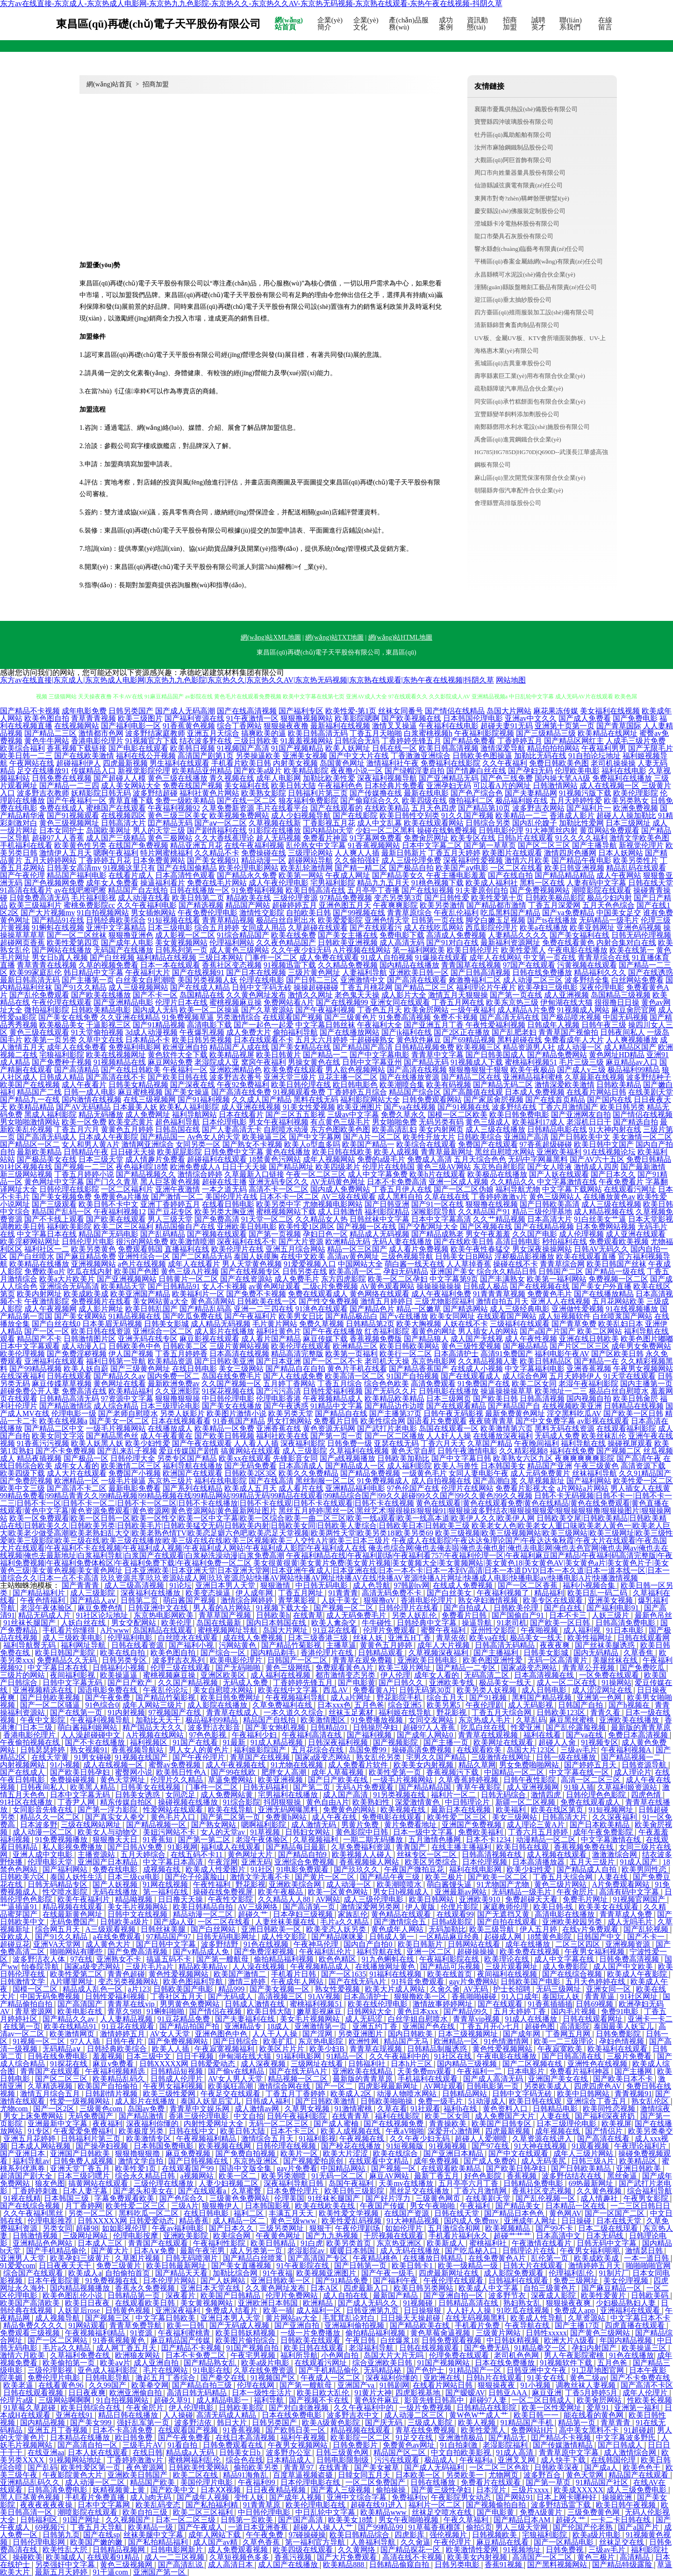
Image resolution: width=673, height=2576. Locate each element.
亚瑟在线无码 (396, 1443)
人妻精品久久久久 (518, 935)
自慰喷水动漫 (286, 1129)
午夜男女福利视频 (595, 1952)
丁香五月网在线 (458, 1002)
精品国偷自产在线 (185, 1227)
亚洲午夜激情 (177, 1189)
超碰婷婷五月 (294, 905)
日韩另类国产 (130, 711)
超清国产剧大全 (27, 2176)
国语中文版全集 (246, 2168)
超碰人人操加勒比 (626, 815)
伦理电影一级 (73, 1413)
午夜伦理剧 (485, 1705)
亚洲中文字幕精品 (116, 928)
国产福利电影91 (614, 1608)
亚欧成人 (16, 1937)
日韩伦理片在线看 (409, 1608)
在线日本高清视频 (246, 2437)
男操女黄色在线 (314, 1062)
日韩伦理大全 (132, 1458)
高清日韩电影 (517, 1241)
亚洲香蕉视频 (588, 1369)
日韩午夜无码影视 (453, 1413)
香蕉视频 (522, 2176)
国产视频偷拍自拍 (497, 2505)
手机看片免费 (478, 2325)
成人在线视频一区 (609, 786)
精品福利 (549, 1593)
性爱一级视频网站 (81, 2101)
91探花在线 (69, 2064)
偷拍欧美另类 (257, 2467)
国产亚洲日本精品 (454, 2153)
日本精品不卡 (147, 1040)
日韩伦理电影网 (40, 2542)
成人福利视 (582, 1630)
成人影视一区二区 (185, 935)
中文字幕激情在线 (567, 1182)
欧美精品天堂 (123, 1286)
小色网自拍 (340, 2355)
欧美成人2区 (351, 2094)
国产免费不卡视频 (256, 1294)
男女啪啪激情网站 (30, 1122)
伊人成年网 (255, 1593)
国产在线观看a (203, 2191)
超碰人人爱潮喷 (482, 2138)
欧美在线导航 (231, 1810)
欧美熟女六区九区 (523, 1458)
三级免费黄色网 (594, 2512)
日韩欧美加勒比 (403, 1458)
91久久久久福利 (581, 838)
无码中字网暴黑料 (538, 1159)
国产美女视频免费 (62, 1197)
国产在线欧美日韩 (464, 1241)
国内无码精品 (596, 1653)
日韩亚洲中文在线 (159, 1608)
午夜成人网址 (347, 875)
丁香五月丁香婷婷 (296, 2094)
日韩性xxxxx (546, 2333)
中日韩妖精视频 (514, 2340)
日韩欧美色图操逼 (482, 756)
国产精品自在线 (341, 1413)
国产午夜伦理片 (199, 1757)
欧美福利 (512, 1810)
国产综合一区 (223, 1653)
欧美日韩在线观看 (314, 2348)
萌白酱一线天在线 (414, 1264)
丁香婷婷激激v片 (499, 1197)
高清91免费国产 (506, 1354)
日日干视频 (195, 2056)
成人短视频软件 (564, 1316)
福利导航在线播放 (192, 1466)
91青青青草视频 (499, 1294)
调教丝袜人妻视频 (586, 2385)
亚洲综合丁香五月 (597, 2101)
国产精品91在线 (58, 920)
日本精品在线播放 (81, 2437)
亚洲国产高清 (526, 1137)
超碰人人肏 (558, 1742)
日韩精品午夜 (86, 1152)
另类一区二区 (91, 2213)
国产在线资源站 (246, 1279)
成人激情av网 (258, 2109)
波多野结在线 (514, 1107)
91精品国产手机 (528, 2423)
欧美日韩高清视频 (449, 748)
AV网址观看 (443, 2086)
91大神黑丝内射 (551, 830)
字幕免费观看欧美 (125, 2198)
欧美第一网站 (301, 875)
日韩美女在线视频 (151, 1787)
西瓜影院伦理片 (491, 928)
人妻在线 (614, 1877)
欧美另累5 (444, 1705)
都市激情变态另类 (346, 1675)
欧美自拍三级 (145, 2512)
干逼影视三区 (108, 1025)
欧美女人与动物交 (108, 1832)
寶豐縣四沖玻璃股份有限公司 (513, 121)
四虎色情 (647, 1795)
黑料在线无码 (316, 1099)
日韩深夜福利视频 (339, 1742)
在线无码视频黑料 (476, 2318)
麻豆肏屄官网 (633, 1010)
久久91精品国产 (645, 1473)
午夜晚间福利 (536, 1443)
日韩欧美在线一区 (267, 1301)
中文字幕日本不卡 (640, 2318)
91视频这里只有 (129, 868)
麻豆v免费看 (114, 2064)
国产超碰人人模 (119, 778)
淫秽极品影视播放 (524, 1256)
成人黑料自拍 (400, 1197)
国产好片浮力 (388, 2198)
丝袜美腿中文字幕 (154, 2535)
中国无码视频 (625, 1017)
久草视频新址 (542, 1481)
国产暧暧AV (465, 2393)
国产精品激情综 (65, 1406)
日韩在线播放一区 (199, 890)
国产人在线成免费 (293, 1376)
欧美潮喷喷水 (400, 1884)
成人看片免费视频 (419, 1249)
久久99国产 (108, 2385)
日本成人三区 (101, 2243)
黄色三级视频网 (127, 2565)
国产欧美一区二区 (499, 1877)
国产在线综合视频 (573, 1974)
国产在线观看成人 (471, 1376)
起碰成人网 (503, 1937)
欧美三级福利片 (35, 905)
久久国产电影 (534, 1234)
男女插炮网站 (153, 913)
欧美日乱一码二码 (598, 1593)
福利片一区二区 (435, 2505)
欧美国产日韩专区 (502, 2124)
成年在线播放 (528, 1944)
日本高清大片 (549, 1219)
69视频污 (51, 2527)
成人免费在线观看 (329, 957)
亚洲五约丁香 (375, 2026)
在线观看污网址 (630, 1189)
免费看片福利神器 (580, 2071)
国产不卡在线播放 (96, 1742)
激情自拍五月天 (502, 1301)
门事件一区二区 (271, 957)
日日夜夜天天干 (66, 2266)
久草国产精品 (489, 1443)
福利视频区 (149, 1742)
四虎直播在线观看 (635, 2325)
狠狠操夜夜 (497, 2385)
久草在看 (392, 2109)
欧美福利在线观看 (618, 2049)
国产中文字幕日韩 (461, 1458)
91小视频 (65, 1765)
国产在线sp (101, 2535)
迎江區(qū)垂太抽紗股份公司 (512, 299)
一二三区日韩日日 (640, 2206)
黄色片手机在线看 (357, 1369)
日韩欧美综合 (479, 1137)
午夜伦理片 (453, 2542)
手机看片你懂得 (70, 1630)
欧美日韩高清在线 (315, 890)
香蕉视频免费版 (376, 1339)
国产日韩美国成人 (495, 1055)
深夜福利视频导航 (387, 778)
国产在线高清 (271, 1481)
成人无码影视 (531, 1705)
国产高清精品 (76, 1070)
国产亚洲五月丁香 (434, 1025)
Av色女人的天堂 (213, 1137)
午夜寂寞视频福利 (225, 2049)
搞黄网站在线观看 (250, 1451)
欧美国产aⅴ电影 (462, 868)
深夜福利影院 (302, 1443)
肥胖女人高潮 (284, 1772)
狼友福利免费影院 (308, 800)
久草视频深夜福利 (439, 1653)
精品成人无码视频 (379, 1234)
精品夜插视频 (39, 1458)
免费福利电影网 (134, 1047)
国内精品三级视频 (468, 2064)
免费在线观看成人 (318, 1294)
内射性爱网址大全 (214, 2124)
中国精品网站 (344, 2168)
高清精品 (636, 2557)
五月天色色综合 (608, 905)
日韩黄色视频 (128, 2310)
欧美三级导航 (492, 1929)
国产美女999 (91, 2423)
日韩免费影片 (356, 2445)
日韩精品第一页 (134, 2295)
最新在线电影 (426, 793)
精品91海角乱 (246, 2475)
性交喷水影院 (66, 1892)
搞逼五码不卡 (169, 1959)
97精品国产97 (169, 1937)
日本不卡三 (568, 1615)
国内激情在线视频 (92, 1099)
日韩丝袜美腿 (164, 1929)
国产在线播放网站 (349, 1032)
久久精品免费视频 (348, 965)
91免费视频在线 (112, 2280)
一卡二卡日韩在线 (621, 2520)
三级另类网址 (282, 2228)
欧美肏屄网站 (426, 1010)
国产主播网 (634, 2071)
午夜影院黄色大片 (73, 2475)
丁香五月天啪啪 (376, 733)
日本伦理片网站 (170, 2280)
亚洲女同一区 (609, 1989)
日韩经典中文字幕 (427, 1623)
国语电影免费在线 (108, 1690)
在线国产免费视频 (138, 845)
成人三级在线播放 (495, 1129)
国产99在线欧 (234, 1772)
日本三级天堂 (101, 1159)
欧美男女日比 (301, 1316)
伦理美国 (289, 2198)
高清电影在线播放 (565, 1914)
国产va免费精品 (568, 913)
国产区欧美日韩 (617, 1354)
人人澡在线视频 (259, 1967)
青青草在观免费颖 (363, 1660)
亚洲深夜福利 (178, 2310)
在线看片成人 (130, 875)
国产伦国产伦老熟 (584, 2527)
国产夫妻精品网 (531, 793)
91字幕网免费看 (376, 838)
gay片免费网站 (473, 1981)
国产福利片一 (588, 808)
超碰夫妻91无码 (506, 726)
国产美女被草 (377, 2467)
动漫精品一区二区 (547, 1839)
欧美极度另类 (142, 2131)
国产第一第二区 (205, 1839)
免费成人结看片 (232, 2310)
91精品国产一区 (476, 2370)
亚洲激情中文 (362, 980)
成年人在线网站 (495, 957)
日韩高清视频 (542, 1398)
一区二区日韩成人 (542, 2400)
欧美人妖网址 (347, 748)
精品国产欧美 (153, 2482)
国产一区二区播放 (394, 1436)
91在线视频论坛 (609, 1152)
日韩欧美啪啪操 (387, 2101)
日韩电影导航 (108, 2378)
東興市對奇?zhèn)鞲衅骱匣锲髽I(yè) (521, 198)
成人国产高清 (346, 1795)
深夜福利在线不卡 (247, 1241)
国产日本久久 (613, 1174)
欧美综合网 (232, 2236)
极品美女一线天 (537, 1638)
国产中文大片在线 (359, 756)
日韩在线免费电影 (58, 2056)
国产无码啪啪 (238, 1668)
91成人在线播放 (532, 2019)
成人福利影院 (409, 1466)
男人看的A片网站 (223, 1608)
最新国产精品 (396, 2295)
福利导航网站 (194, 1114)
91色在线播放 (631, 2355)
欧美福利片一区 (198, 1294)
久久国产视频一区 (231, 1384)
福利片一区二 (454, 1795)
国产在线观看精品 (456, 1406)
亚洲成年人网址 (531, 2221)
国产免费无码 (487, 2348)
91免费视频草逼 (188, 1017)
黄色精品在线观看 (402, 1914)
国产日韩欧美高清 (550, 1204)
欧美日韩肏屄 (635, 1398)
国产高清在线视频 (417, 1070)
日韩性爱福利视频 (333, 1391)
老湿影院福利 (506, 2445)
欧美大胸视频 (418, 1324)
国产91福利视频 (204, 1099)
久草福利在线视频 (359, 1451)
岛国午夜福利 (352, 2183)
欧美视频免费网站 (239, 815)
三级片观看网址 (512, 1967)
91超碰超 (639, 2430)
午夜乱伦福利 (456, 913)
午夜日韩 (361, 2340)
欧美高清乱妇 (394, 1129)
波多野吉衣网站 (538, 808)
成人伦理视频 (581, 1234)
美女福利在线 (246, 786)
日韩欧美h (273, 1615)
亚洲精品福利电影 (355, 1488)
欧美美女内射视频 (424, 1765)
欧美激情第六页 (506, 1428)
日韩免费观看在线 (234, 2445)
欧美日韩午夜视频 (627, 2505)
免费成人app (575, 2310)
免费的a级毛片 (381, 1159)
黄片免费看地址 (411, 1825)
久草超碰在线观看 (318, 928)
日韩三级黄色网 (343, 2452)
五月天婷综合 (144, 1854)
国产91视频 (488, 1697)
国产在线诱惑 (650, 972)
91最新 (235, 1742)
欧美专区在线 (473, 838)
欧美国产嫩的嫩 (97, 2542)
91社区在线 (453, 2056)
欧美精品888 (344, 2565)
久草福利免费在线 (81, 2355)
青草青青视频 (93, 718)
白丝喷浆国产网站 (622, 1316)
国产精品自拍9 (303, 1854)
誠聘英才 (538, 24)
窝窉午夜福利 (263, 1062)
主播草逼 (341, 1645)
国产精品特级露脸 (623, 2565)
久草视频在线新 (275, 823)
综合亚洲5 (405, 1705)
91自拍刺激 (460, 2445)
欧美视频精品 (508, 2228)
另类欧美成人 (547, 2086)
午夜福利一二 (480, 2071)
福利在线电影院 (220, 1481)
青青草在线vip (131, 2004)
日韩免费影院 (619, 2034)
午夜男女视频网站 (643, 1369)
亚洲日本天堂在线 (211, 2288)
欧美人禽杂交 (334, 1623)
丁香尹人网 (77, 1802)
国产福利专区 (301, 711)
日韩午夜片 (125, 2041)
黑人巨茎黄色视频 (170, 1182)
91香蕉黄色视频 (189, 726)
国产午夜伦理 (22, 875)
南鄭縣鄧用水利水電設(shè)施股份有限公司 (532, 426)
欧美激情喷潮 (192, 1241)
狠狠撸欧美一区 (421, 1996)
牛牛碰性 (378, 1623)
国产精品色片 (372, 1309)
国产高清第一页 (310, 1907)
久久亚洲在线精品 (130, 1017)
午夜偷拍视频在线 (31, 1742)
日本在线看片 (241, 1114)
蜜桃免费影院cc (89, 905)
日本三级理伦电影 (567, 2124)
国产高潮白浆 (495, 1481)
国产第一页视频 (275, 1234)
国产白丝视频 (112, 957)
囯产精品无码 (170, 823)
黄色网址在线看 (119, 1384)
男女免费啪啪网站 (530, 1765)
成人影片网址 (101, 1309)
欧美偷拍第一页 (70, 2363)
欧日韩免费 (134, 2437)
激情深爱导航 (502, 748)
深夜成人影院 (554, 2295)
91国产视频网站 (444, 2363)
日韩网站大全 (370, 2011)
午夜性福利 (212, 1884)
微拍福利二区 (471, 800)
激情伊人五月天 (65, 853)
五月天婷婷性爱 (576, 800)
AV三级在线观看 (348, 1197)
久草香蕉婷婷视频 (469, 1780)
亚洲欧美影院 (186, 2236)
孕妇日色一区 (325, 1234)
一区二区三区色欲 (500, 2467)
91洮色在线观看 (321, 1309)
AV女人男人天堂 (236, 2079)
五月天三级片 (593, 1862)
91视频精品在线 (119, 1062)
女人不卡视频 (224, 1286)
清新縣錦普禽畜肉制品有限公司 (516, 324)
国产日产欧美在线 (339, 1780)
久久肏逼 (415, 2542)
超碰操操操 (476, 1952)
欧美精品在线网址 (607, 733)
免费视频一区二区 (618, 1279)
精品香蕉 (194, 2221)
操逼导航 (478, 1623)
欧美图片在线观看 (512, 853)
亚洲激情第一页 (321, 2026)
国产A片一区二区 (372, 1137)
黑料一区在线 (542, 883)
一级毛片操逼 (123, 1481)
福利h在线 (461, 2109)
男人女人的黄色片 (199, 1750)
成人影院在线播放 (218, 1705)
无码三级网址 (559, 1989)
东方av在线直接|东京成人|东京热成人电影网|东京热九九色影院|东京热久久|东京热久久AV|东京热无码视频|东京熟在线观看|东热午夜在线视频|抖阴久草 (247, 680)
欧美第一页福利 (351, 1354)
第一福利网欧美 (419, 950)
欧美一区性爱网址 (552, 2408)
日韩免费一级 (349, 1443)
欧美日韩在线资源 (101, 1331)
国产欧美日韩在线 (178, 1077)
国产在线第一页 (77, 1712)
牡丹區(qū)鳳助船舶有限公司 (512, 134)
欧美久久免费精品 (308, 1473)
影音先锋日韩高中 (435, 2400)
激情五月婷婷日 (386, 1301)
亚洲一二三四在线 (264, 1309)
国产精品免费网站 (557, 1055)
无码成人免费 (557, 1436)
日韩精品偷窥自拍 (400, 2565)
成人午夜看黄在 (166, 1436)
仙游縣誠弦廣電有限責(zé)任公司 (518, 185)
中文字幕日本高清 (174, 1862)
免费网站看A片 (289, 1002)
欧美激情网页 (73, 2034)
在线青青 (335, 2467)
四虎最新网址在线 (449, 2273)
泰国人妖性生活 (77, 1877)
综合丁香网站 (239, 726)
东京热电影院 (321, 2041)
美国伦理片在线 (231, 1197)
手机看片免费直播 (96, 2497)
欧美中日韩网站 (584, 2094)
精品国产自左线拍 (138, 890)
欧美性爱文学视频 (349, 2213)
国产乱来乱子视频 (127, 1451)
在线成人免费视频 (463, 1585)
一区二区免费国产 (376, 2482)
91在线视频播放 (632, 1309)
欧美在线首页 (450, 1974)
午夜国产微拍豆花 (415, 1869)
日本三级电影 (170, 928)
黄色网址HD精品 (616, 1055)
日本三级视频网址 (469, 2034)
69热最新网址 (591, 2183)
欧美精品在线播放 (39, 1264)
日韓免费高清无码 (39, 898)
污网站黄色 (238, 1645)
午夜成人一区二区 (331, 2378)
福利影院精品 (387, 1212)
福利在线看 (543, 1735)
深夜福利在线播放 (151, 1593)
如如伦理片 (404, 2228)
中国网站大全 (360, 1264)
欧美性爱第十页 (497, 898)
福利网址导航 (84, 1645)
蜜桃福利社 (488, 2243)
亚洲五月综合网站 (295, 1249)
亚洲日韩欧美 (639, 2168)
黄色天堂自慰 (413, 1451)
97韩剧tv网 (411, 1585)
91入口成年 (520, 1996)
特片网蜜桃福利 (166, 853)
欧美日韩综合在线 (91, 2408)
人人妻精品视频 (127, 2019)
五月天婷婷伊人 (575, 1376)
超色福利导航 (177, 1122)
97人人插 (86, 2041)
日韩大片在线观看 (534, 2266)
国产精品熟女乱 (211, 2363)
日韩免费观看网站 (432, 1099)
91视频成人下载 (477, 1062)
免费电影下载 (401, 935)
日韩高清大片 (123, 823)
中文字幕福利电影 (535, 1369)
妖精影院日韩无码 (101, 793)
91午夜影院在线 (304, 2266)
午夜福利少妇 (255, 1735)
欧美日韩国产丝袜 (616, 1264)
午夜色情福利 (43, 1600)
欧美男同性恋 (645, 1869)
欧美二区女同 (534, 1384)
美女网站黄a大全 (160, 1301)
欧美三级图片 (140, 718)
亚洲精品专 (244, 2026)
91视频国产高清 (243, 748)
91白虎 (312, 2243)
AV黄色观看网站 (387, 1286)
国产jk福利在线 (406, 1032)
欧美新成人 (446, 2243)
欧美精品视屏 (231, 1055)
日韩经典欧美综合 (116, 920)
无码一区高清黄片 (558, 1660)
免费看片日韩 (336, 1421)
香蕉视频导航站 (138, 1750)
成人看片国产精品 (271, 1339)
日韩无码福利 (266, 1787)
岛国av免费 (147, 2109)
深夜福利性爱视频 (473, 860)
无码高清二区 (487, 1675)
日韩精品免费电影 (534, 2183)
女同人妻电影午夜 (478, 1473)
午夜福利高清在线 (313, 1735)
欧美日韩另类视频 (202, 1040)
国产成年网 (522, 2034)
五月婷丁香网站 (289, 1384)
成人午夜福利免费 (441, 1294)
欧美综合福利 (22, 748)
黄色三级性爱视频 (471, 1346)
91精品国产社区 (603, 2482)
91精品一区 (345, 2056)
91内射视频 (126, 1712)
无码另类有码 (441, 1122)
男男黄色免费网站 (191, 2004)
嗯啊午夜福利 (115, 853)
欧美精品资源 (170, 1361)
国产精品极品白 (351, 1316)
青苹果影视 (297, 1600)
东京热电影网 (433, 1361)
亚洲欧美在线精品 (363, 2071)
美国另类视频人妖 (207, 980)
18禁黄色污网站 (275, 1159)
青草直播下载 (130, 800)
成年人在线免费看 (77, 1047)
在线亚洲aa (46, 2452)
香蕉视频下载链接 (77, 748)
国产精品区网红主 (574, 741)
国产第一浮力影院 (108, 1810)
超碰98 (87, 2228)
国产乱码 (42, 2467)
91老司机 (512, 1623)
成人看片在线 (301, 1488)
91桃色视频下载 (437, 883)
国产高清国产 (80, 2004)
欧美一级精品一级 (469, 2266)
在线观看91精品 (114, 2557)
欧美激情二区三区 (131, 1466)
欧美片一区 (300, 2153)
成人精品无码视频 (221, 1324)
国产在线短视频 (427, 890)
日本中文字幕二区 (432, 845)
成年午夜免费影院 (604, 1832)
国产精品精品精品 (564, 875)
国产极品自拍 (411, 868)
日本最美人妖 (135, 1107)
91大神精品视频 (414, 2221)
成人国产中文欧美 (624, 1967)
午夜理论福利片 (641, 2146)
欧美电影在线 (80, 2011)
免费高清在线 (84, 1391)
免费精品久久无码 (68, 1660)
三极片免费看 (630, 2056)
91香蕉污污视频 (43, 1443)
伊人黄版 (421, 1907)
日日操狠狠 (423, 2310)
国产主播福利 (496, 1653)
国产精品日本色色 (515, 2213)
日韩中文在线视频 (138, 1914)
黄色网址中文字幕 (54, 1182)
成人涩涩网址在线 (603, 1690)
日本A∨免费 (155, 2251)
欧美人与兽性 (456, 1466)
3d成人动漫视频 (151, 1032)
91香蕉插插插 (550, 2004)
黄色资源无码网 (329, 1428)
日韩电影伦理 (501, 830)
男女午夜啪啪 (433, 2206)
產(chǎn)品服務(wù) (409, 24)
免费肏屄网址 (426, 838)
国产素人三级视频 (341, 2490)
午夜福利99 (257, 2482)
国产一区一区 (46, 1331)
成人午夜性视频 (531, 1339)
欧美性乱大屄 (66, 2550)
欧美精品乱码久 (120, 2079)
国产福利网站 (588, 1481)
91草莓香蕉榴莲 (435, 2527)
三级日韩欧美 (256, 741)
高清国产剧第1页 (206, 756)
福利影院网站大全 (370, 1099)
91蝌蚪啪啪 (166, 2011)
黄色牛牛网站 (46, 741)
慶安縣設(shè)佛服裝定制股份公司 (520, 210)
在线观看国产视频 (292, 1017)
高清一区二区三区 (592, 1780)
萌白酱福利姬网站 (88, 1727)
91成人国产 (639, 1862)
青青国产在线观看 (51, 2071)
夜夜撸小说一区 (356, 771)
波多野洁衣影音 (215, 1727)
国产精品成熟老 (437, 1234)
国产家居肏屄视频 (493, 1099)
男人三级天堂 (170, 1219)
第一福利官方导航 (316, 2542)
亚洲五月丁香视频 (58, 2430)
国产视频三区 (108, 2318)
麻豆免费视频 (188, 2153)
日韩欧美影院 (242, 2408)
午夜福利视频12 (119, 1212)
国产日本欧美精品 (600, 1825)
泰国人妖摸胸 (256, 1256)
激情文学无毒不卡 (261, 1877)
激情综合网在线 (285, 2086)
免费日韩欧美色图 (559, 763)
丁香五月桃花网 (366, 987)
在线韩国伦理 (614, 2460)
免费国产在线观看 (488, 1144)
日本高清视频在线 (545, 1675)
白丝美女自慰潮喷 (146, 980)
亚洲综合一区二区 (163, 1331)
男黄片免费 (360, 1825)
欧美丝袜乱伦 (603, 1436)
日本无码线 (605, 2236)
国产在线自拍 (510, 875)
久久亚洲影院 (177, 1391)
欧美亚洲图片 (359, 1107)
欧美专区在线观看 (554, 1600)
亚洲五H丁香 (410, 1638)
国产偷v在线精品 (237, 2071)
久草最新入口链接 (254, 1174)
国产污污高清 (278, 1391)
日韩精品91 (330, 1727)
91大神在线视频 (541, 2146)
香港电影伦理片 (97, 741)
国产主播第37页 (395, 1413)
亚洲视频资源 (628, 1944)
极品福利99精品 (634, 1070)
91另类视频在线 (400, 1795)
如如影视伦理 (125, 2228)
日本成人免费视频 (535, 1092)
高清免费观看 (433, 1384)
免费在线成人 (61, 808)
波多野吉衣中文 (354, 2415)
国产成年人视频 (204, 2497)
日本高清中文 (559, 2236)
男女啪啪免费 (394, 1122)
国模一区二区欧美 (457, 1114)
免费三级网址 (576, 2280)
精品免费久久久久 (34, 2325)
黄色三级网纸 (288, 1668)
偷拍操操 (392, 2490)
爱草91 (599, 2408)
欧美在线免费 (293, 935)
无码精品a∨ (63, 2049)
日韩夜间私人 (622, 1032)
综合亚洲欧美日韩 (383, 2363)
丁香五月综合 (339, 1384)
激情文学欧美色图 (639, 838)
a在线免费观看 (118, 1937)
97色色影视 (208, 1735)
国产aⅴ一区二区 (220, 823)
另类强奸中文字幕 (66, 2565)
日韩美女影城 (166, 1324)
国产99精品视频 (35, 1369)
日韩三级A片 (593, 2161)
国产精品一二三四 (69, 786)
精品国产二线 (39, 1092)
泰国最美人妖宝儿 (624, 2026)
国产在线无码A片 (358, 1981)
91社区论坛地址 (103, 1615)
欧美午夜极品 (532, 1070)
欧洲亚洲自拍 (185, 1047)
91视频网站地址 (76, 2460)
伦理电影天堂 (51, 1862)
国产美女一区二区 (119, 1421)
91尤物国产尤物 (504, 1884)
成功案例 (446, 24)
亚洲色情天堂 (387, 920)
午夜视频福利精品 (207, 2138)
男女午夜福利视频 (278, 1122)
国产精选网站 (465, 1309)
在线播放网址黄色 (386, 1967)
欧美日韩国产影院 (66, 1653)
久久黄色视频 (600, 2191)
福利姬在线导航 (406, 1712)
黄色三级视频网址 (69, 823)
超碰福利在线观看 (217, 1159)
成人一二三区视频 (175, 2557)
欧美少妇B (327, 2049)
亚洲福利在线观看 (54, 1361)
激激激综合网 (615, 1854)
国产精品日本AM (523, 2520)
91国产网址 (82, 2520)
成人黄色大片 (109, 1944)
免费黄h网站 (286, 1817)
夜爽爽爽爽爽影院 (585, 1458)
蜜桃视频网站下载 (286, 1212)
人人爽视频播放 (632, 1040)
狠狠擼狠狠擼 (138, 2153)
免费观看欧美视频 (619, 1241)
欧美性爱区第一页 (91, 2467)
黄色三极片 (596, 2557)
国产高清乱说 (181, 2565)
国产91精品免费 (342, 2280)
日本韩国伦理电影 (473, 718)
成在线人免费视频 (254, 1638)
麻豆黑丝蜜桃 (572, 1720)
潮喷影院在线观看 (601, 890)
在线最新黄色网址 (73, 1914)
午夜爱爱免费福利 (84, 2131)
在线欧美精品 (387, 808)
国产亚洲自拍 (297, 2325)
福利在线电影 (623, 771)
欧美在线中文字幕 (289, 1690)
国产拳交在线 (223, 2378)
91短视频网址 (611, 1810)
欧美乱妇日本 (620, 1324)
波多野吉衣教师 (43, 793)
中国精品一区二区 (515, 1772)
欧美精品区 (639, 2161)
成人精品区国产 (630, 1047)
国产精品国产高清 (363, 1047)
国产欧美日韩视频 (224, 1436)
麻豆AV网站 (390, 2176)
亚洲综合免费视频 (305, 1862)
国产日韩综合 (236, 2041)
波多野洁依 (194, 2423)
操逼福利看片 (162, 883)
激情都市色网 (101, 733)
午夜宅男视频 (253, 2355)
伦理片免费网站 (292, 2295)
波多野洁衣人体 (40, 1959)
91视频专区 (599, 1742)
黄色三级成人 (487, 1122)
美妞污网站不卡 (170, 1832)
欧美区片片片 (282, 2049)
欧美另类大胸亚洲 (224, 1212)
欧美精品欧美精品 (394, 1398)
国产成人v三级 (581, 1070)
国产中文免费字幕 (545, 1421)
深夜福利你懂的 (153, 2124)
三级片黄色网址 (314, 972)
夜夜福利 (107, 2124)
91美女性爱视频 (309, 1107)
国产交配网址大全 (428, 1227)
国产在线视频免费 (394, 2124)
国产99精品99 (381, 2527)
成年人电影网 (278, 778)
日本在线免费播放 (506, 2363)
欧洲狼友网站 (138, 2355)
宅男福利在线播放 (289, 1795)
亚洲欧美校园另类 (573, 1922)
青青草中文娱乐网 (200, 2109)
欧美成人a (84, 2273)
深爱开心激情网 (455, 2131)
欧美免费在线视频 (530, 1952)
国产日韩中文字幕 (167, 1944)
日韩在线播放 (433, 2482)
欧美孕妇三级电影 (548, 987)
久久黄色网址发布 (256, 995)
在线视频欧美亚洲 (572, 1406)
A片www (114, 1630)
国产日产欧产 (130, 1682)
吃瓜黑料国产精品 (510, 913)
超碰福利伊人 (78, 763)
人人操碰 (178, 2415)
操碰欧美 (28, 2557)
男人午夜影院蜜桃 (575, 2355)
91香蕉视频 (242, 2430)
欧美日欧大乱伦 (324, 2393)
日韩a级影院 (452, 1922)
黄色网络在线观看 (379, 1294)
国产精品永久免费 (247, 875)
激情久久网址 (310, 995)
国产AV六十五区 (597, 1159)
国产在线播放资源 (409, 1077)
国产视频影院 (396, 1742)
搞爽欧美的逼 (263, 733)
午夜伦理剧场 (358, 2228)
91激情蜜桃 (354, 2109)
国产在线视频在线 (540, 1286)
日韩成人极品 (485, 1286)
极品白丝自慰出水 (286, 920)
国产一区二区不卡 (333, 1361)
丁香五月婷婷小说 (84, 1174)
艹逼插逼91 (19, 1907)
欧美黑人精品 (93, 1787)
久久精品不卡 (216, 853)
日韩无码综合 (504, 1795)
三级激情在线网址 (502, 1757)
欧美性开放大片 (429, 1137)
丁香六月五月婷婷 (539, 1832)
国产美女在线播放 (232, 1406)
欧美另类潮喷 (284, 2176)
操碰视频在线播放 (189, 1802)
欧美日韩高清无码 (318, 733)
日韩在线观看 (69, 1376)
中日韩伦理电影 (228, 1398)
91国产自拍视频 (413, 1376)
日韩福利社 (367, 2064)
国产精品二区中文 (54, 1428)
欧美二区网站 (599, 1331)
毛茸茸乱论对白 (349, 2318)
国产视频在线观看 (217, 1234)
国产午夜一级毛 (388, 2273)
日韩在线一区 (394, 748)
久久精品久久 (512, 1182)
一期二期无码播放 (374, 1839)
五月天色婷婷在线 (596, 1981)
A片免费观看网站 (622, 1884)
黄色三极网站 (170, 838)
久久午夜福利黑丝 (34, 2213)
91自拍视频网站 (103, 913)
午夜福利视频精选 (116, 2071)
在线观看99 (455, 1914)
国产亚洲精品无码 (449, 778)
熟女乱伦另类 (379, 1757)
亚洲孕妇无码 (448, 786)
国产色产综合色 (477, 793)
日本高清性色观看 (185, 875)
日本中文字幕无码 (81, 1795)
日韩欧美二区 (185, 1346)
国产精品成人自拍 (587, 1869)
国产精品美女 (518, 2206)
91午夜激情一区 (252, 718)
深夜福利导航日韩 (294, 2183)
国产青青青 (81, 1585)
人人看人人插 (256, 1443)
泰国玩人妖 (561, 1996)
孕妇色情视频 (622, 2041)
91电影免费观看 (303, 1869)
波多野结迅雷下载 (562, 2505)
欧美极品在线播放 (497, 1174)
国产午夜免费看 (185, 2437)
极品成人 (440, 2460)
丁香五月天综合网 (502, 1712)
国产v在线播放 (403, 1316)
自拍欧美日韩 (308, 913)
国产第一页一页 (336, 1436)
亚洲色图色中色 (222, 2034)
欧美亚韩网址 (592, 928)
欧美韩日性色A (182, 1772)
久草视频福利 (316, 1839)
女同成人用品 (263, 928)
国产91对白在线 (452, 942)
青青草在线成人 (233, 1712)
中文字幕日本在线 (47, 1234)
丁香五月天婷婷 (454, 853)
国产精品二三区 (50, 733)
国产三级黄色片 (350, 1017)
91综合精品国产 (243, 935)
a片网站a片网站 (583, 1488)
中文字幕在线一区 (580, 1772)
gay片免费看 (297, 2168)
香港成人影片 (572, 815)
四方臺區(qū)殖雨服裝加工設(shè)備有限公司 (534, 312)
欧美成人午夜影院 (638, 1974)
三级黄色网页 (438, 2198)
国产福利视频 (370, 1735)
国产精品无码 (426, 1062)
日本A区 (325, 2288)
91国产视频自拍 (253, 2348)
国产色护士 (426, 2370)
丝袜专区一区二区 (427, 1854)
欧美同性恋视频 (610, 2109)
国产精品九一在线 (30, 1099)
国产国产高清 (301, 2520)
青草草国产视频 (226, 1615)
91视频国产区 (274, 2378)
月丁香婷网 (83, 2206)
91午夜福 (278, 2273)
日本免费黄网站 (159, 860)
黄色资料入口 (506, 2109)
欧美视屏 (616, 2124)
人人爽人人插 (357, 853)
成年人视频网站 (329, 1159)
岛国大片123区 (532, 1750)
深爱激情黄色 (418, 1802)
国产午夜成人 (201, 2527)
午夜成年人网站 (298, 1981)
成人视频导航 (58, 2318)
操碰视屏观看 (630, 1443)
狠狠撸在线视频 (491, 1204)
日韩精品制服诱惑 (438, 2049)
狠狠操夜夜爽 (569, 2303)
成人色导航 (371, 1585)
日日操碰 (577, 2221)
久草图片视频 (138, 2258)
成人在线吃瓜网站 (434, 928)
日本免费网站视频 (606, 1227)
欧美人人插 (171, 2049)
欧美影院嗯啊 (357, 718)
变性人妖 (250, 2497)
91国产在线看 (196, 1742)
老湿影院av (306, 2251)
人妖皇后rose (79, 2310)
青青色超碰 (126, 1974)
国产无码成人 (231, 1996)
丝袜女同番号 (400, 711)
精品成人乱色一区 (93, 1989)
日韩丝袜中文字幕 (379, 1219)
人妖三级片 (611, 1615)
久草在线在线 (446, 1197)
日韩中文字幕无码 (73, 1682)
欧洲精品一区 (76, 1481)
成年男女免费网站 (641, 1346)
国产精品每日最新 (297, 1847)
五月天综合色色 (480, 1159)
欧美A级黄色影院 (332, 2423)
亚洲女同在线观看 (400, 1002)
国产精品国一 (162, 1137)
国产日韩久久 (402, 1682)
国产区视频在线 (486, 1227)
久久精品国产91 (484, 1212)
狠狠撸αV (380, 1600)
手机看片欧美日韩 (241, 763)
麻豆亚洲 (547, 2393)
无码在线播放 (116, 1892)
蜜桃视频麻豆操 (235, 1002)
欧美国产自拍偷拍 (108, 2086)
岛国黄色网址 (342, 763)
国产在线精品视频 (544, 1227)
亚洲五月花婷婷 (30, 2138)
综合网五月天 (58, 1929)
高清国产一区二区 (543, 2557)
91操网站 (616, 1682)
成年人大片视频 (444, 1645)
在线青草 (308, 1615)
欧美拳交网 (150, 2385)
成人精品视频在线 (604, 1212)
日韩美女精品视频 (138, 1085)
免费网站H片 (533, 2430)
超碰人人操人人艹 (324, 2527)
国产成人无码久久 (369, 2303)
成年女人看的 (76, 1466)
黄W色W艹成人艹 (479, 2415)
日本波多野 (38, 1825)
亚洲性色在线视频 (598, 2064)
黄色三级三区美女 (178, 815)
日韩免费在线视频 (62, 778)
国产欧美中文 (173, 2490)
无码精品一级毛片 (609, 920)
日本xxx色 (334, 1705)
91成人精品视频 (278, 1742)
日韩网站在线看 (475, 1944)
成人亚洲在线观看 (636, 1234)
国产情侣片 (604, 2131)
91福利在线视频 (396, 1974)
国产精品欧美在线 (420, 2325)
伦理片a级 (17, 2400)
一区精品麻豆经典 (450, 1937)
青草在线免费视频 (426, 2430)
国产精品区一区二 (30, 1144)
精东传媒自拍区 (127, 1802)
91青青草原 (262, 2505)
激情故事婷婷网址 (443, 2004)
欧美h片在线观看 (437, 1174)
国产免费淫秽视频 (77, 1354)
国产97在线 (491, 2146)
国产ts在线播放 (552, 920)
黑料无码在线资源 (564, 1428)
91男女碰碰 (92, 1757)
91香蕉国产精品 (239, 1421)
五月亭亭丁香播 (373, 890)
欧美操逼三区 (264, 1137)
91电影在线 (211, 2370)
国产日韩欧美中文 (580, 1137)
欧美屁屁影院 (179, 1152)
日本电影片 (526, 2071)
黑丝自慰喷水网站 (505, 1152)
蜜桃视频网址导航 (228, 1630)
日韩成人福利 (268, 2101)
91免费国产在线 (484, 1384)
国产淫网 (318, 2034)
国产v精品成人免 (202, 1952)
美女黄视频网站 (181, 942)
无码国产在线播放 (123, 950)
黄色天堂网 (585, 2475)
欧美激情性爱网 (473, 2550)
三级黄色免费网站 (240, 2198)
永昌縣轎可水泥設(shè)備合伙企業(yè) (524, 274)
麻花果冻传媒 (555, 711)
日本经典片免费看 (394, 786)
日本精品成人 (289, 2460)
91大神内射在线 (615, 1129)
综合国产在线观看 (34, 2273)
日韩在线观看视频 (34, 2393)
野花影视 (452, 1712)
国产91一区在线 (437, 1204)
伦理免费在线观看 (460, 2355)
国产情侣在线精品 (455, 711)
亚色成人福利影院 (108, 2370)
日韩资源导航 (645, 1765)
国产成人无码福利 (435, 2467)
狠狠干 (320, 2228)
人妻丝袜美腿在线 (286, 1922)
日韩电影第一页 (493, 2086)
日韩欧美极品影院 (555, 898)
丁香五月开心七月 (491, 2026)
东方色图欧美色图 (340, 1129)
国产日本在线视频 (256, 972)
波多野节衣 (508, 2295)
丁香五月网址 (301, 1593)
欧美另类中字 (278, 1204)
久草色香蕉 (262, 2542)
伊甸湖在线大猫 (566, 1002)
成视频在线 (162, 1869)
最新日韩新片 (403, 853)
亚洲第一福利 (637, 2408)
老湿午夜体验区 (47, 1608)
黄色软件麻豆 (418, 1040)
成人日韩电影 (545, 1690)
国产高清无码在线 (509, 1017)
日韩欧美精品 (618, 1085)
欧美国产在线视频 (30, 1085)
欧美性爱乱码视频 (352, 2221)
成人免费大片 (248, 1032)
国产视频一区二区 (344, 1608)
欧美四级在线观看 (304, 2550)
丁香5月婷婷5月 (592, 2393)
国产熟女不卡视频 (252, 1144)
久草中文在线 (101, 1040)
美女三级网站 (241, 1369)
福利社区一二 (46, 1249)
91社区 (262, 1869)
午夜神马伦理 (317, 1944)
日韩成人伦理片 (177, 2079)
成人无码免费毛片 (357, 1615)
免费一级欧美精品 (185, 800)
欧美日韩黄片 (278, 1055)
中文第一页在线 (549, 957)
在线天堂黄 (51, 1757)
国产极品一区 (86, 1458)
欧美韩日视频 (192, 748)
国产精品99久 (467, 2011)
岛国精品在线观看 (163, 1630)
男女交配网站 (134, 1623)
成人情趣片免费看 (155, 1159)
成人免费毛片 (296, 1279)
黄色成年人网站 (398, 1929)
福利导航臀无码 (30, 1645)
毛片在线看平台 (282, 808)
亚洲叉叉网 (517, 2460)
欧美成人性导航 (537, 2318)
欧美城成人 (64, 2557)
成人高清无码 (401, 942)
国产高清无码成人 (47, 1137)
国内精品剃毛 (274, 1653)
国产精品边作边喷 (394, 1406)
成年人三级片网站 (584, 2153)
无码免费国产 (73, 1922)
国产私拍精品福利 (159, 2542)
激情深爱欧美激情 (564, 1085)
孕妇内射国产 (595, 2348)
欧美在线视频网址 (116, 1055)
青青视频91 (633, 2094)
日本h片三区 (412, 2064)
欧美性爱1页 (136, 2168)
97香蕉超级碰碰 (546, 1144)
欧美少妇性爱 (147, 1443)
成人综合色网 (524, 1376)
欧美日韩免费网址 (231, 1697)
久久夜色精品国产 (286, 942)
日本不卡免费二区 (196, 2355)
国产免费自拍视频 (246, 2153)
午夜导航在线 (528, 2325)
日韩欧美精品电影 (101, 1010)
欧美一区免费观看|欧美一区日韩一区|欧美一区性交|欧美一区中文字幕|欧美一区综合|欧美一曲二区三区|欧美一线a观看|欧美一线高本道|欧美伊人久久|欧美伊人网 (272, 1518)
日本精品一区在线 (576, 2206)
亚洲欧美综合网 (296, 1884)
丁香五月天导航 (97, 2527)
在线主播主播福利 (462, 1847)
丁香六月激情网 (481, 2191)
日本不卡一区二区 (289, 1197)
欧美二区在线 (196, 2475)
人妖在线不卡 (465, 1324)
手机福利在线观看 (428, 2079)
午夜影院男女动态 (462, 2497)
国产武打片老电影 (387, 1428)
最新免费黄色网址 (515, 1413)
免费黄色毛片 (549, 1294)
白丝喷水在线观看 (189, 1638)
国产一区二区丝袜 (77, 935)
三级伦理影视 (51, 2370)
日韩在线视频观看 (430, 2348)
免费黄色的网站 (350, 1810)
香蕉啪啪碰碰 (474, 1996)
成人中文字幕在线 (565, 1959)
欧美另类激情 (442, 905)
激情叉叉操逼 (394, 726)
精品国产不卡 (39, 1339)
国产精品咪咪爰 (338, 1937)
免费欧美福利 (481, 1832)
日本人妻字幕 (86, 2191)
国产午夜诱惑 (286, 1406)
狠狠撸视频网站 (306, 718)
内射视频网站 (23, 1765)
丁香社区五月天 (177, 1996)
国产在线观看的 (336, 808)
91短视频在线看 (174, 920)
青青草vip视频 (477, 2019)
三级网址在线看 (318, 2064)
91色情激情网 (507, 2041)
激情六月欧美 (527, 860)
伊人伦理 (395, 1675)
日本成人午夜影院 (108, 1137)
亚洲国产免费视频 (472, 1825)
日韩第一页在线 (437, 920)
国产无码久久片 (391, 1391)
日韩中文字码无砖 (262, 987)
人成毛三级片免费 (636, 741)
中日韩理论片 (468, 1802)
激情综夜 (655, 2109)
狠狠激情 (276, 1585)
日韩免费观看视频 (452, 2340)
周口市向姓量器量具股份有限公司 (520, 172)
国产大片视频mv (48, 913)
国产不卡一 (646, 1937)
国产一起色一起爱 (264, 1025)
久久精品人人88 (285, 1899)
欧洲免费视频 (635, 808)
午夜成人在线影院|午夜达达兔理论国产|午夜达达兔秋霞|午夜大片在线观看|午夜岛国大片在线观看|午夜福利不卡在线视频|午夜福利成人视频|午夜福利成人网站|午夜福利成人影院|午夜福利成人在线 (333, 1544)
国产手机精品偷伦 (57, 2251)
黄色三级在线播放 (178, 778)
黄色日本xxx (418, 2011)
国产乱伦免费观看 (39, 995)
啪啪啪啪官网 (648, 2266)
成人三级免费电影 (637, 2490)
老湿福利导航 (372, 2348)
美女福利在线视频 (610, 711)
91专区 (39, 2131)
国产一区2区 (54, 2109)
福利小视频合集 (590, 1585)
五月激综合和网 (455, 2228)
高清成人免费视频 (456, 935)
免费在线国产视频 (192, 786)
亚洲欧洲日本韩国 (269, 2303)
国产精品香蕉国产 (419, 1369)
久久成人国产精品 (262, 1099)
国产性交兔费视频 (328, 1301)
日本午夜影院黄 (55, 2280)
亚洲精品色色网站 (43, 2243)
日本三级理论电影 (170, 1406)
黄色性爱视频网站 (179, 1974)
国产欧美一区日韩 (633, 1413)
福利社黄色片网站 (209, 793)
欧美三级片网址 (406, 1668)
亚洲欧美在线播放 (630, 1720)
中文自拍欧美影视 (462, 2452)
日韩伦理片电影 (88, 1241)
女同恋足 (181, 1795)
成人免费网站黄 (227, 1795)
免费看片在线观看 (492, 2482)
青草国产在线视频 (261, 1757)
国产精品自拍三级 (203, 2385)
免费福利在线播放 (622, 778)
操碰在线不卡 (515, 1264)
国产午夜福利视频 (325, 1010)
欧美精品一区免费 (224, 1428)
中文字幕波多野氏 (627, 2437)
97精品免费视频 (346, 898)
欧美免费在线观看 (293, 1070)
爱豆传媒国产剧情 (189, 1451)
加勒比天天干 (159, 1720)
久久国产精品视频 (189, 1682)
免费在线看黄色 (568, 942)
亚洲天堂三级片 (290, 1077)
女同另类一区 (198, 1144)
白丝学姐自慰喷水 (419, 2019)
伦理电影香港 (278, 1398)
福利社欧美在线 (282, 1436)
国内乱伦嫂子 (534, 823)
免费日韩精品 (648, 1159)
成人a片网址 (351, 1697)
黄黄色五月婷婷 (127, 1129)
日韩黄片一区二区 (188, 1279)
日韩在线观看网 (643, 1638)
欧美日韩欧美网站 (409, 1346)
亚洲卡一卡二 (650, 2019)
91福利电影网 (299, 2056)
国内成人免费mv (472, 2221)
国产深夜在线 (192, 1085)
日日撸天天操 (181, 1899)
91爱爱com (18, 2266)
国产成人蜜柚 (337, 2124)
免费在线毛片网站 (217, 883)
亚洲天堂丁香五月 (81, 2168)
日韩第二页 (140, 1600)
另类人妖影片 (182, 1413)
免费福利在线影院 (450, 763)
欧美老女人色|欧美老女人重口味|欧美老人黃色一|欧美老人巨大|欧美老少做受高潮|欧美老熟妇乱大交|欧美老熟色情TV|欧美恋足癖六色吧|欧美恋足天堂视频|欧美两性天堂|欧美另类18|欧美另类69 (335, 1529)
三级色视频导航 (407, 1256)
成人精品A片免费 (526, 1010)
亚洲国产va (356, 2385)
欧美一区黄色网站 (339, 1892)
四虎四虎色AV (598, 2086)
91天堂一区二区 (267, 1219)
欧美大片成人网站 (396, 1989)
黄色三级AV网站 (443, 1167)
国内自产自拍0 (369, 1944)
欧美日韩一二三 (26, 756)
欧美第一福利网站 (557, 1279)
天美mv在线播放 (407, 2183)
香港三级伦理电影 (199, 2116)
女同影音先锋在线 (43, 1810)
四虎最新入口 (367, 2288)
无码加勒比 (447, 1929)
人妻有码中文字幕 (596, 883)
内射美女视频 (295, 763)
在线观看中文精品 (379, 2161)
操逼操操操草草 (506, 1391)
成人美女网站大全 (131, 786)
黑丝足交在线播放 (420, 2191)
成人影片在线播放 (224, 1331)
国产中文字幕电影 (379, 1055)
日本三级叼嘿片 (84, 2176)
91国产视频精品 (297, 748)
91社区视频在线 (26, 1167)
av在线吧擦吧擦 (80, 890)
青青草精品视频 (228, 920)
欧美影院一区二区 (361, 2437)
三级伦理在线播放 (164, 2183)
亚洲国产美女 (452, 1271)
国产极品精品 (525, 1346)
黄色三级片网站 (561, 1884)
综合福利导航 (649, 2191)
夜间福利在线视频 (508, 1974)
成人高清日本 (231, 2565)
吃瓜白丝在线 (484, 1727)
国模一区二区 (36, 1989)
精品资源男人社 (529, 1047)
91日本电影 (625, 1630)
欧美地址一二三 (561, 1391)
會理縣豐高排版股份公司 (507, 502)
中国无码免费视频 (51, 1996)
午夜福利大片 (147, 972)
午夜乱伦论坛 (166, 1690)
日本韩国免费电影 (164, 2146)
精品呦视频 (134, 1899)
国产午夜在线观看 (202, 1443)
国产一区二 (335, 2086)
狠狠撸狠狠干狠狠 (478, 1070)
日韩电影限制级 (343, 2460)
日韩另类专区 (125, 1660)
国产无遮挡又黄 (504, 1914)
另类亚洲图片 (361, 2034)
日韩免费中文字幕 (234, 1152)
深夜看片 (181, 2295)
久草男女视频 (308, 2109)
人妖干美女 (340, 1600)
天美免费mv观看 (425, 2071)
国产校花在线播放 (352, 2146)
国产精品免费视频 (370, 1473)
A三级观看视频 (111, 1929)
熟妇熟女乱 (523, 2303)
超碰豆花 (15, 1944)
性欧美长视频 (649, 2400)
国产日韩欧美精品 (582, 2168)
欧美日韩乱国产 (151, 1309)
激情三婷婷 (247, 1981)
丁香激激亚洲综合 (421, 756)
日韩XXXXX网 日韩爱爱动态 (188, 2064)
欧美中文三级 (22, 1488)
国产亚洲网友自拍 (581, 1114)
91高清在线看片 (26, 890)
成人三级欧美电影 (73, 1638)
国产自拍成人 (467, 1608)
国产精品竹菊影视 (292, 1645)
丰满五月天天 (292, 2213)
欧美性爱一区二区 (643, 1481)
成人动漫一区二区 (43, 1832)
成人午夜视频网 (50, 1309)
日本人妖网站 (620, 853)
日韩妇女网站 (308, 1832)
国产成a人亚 (174, 1922)
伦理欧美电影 (577, 771)
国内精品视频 (43, 2423)
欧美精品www (384, 2512)
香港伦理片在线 (328, 1653)
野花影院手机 (400, 1697)
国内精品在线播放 (409, 965)
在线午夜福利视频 (254, 845)
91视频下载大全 (283, 1608)
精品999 (232, 1989)
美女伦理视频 (626, 2280)
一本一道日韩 (647, 2258)
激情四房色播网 (570, 853)
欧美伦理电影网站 (249, 868)
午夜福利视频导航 (101, 1720)
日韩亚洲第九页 (373, 2310)
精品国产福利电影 (77, 875)
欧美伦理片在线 (237, 1249)
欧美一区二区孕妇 (398, 1279)
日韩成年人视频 (553, 1025)
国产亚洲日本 (23, 2153)
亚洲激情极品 (461, 2437)
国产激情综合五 (401, 1922)
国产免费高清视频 (138, 1952)
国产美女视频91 (213, 860)
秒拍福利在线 (564, 1241)
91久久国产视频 (467, 815)
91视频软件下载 (567, 2363)
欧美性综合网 (382, 1421)
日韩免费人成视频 (84, 2161)
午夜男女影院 (646, 2198)
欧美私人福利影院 (189, 1107)
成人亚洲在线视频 (251, 1107)
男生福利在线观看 (179, 763)
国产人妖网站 (223, 2280)
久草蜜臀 (247, 2191)
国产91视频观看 (73, 815)
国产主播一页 (446, 1742)
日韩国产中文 (600, 1937)
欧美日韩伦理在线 (301, 1085)
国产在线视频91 (198, 972)
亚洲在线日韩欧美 (589, 1339)
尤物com (15, 2109)
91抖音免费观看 (419, 1981)
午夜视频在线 (362, 2138)
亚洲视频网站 (93, 1264)
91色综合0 (102, 1705)
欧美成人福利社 (491, 883)
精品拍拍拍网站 (553, 748)
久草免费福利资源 (362, 1847)
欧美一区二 (238, 2176)
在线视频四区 (123, 815)
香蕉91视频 (504, 2565)
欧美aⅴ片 (115, 2363)
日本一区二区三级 (186, 2520)
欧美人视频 (477, 2423)
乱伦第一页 (550, 2258)
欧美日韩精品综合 (360, 2535)
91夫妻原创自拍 (482, 890)
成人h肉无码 (151, 2497)
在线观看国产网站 (507, 1316)
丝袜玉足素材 (352, 1712)
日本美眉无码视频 (112, 1324)
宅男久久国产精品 (437, 1757)
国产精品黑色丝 (112, 1436)
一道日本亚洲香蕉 (259, 2527)
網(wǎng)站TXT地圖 (334, 637)
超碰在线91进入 (378, 2505)
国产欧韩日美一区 (296, 2430)
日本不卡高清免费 (123, 2430)
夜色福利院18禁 (142, 1167)
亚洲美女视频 (304, 756)
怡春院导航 (41, 1967)
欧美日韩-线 (554, 1907)
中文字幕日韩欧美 (166, 2318)
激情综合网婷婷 (248, 1600)
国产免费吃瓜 (643, 1668)
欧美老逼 (19, 2385)
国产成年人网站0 (426, 1735)
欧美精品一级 (151, 2527)
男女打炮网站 (289, 1421)
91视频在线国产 (142, 1757)
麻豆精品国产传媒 (181, 2340)
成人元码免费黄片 (540, 1473)
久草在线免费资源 (264, 2370)
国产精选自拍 (635, 1122)
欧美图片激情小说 (236, 1413)
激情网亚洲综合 (148, 1144)
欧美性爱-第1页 (350, 711)
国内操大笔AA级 (562, 778)
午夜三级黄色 (596, 1466)
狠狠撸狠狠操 (177, 1398)
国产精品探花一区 (411, 2550)
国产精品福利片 (40, 1593)
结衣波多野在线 (205, 741)
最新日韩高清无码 (30, 980)
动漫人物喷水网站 (407, 2094)
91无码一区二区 (338, 2176)
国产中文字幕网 (315, 1137)
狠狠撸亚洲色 (130, 935)
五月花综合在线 (318, 1750)
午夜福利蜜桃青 (185, 2333)
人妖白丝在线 (84, 1623)
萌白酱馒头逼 (450, 1884)
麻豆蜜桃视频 (140, 1092)
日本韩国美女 (502, 1466)
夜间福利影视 (73, 1675)
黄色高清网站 (212, 1301)
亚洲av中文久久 (531, 718)
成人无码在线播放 (411, 2251)
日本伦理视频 (485, 1862)
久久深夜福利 (615, 1817)
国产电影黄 (356, 1682)
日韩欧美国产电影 (531, 1981)
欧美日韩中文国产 (604, 1144)
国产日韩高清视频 (480, 972)
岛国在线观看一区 (449, 1428)
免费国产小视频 (134, 1473)
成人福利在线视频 (281, 1675)
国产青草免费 (573, 1324)
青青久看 (606, 1712)
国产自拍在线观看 (508, 1922)
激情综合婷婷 (200, 1174)
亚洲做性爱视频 (577, 1309)
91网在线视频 (166, 1884)
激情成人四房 (596, 1167)
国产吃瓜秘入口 (472, 2251)
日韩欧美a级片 (125, 1922)
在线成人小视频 (477, 1369)
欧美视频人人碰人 (363, 1854)
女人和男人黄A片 (91, 1144)
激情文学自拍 (141, 2161)
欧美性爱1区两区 (307, 1227)
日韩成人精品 (61, 1077)
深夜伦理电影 (602, 987)
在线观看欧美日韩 (146, 2303)
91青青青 (343, 1593)
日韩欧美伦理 (517, 1608)
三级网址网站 (86, 2236)
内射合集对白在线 (626, 942)
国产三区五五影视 (295, 1114)
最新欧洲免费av (174, 1384)
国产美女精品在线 (301, 1047)
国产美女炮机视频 (276, 1727)
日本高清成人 (301, 1466)
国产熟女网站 (214, 1825)
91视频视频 (448, 2146)
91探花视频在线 (228, 1391)
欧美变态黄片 (130, 1122)
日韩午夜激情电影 (467, 1451)
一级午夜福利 (473, 1010)
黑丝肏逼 (623, 2176)
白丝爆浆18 (399, 2340)
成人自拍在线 (346, 2295)
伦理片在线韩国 (388, 1167)
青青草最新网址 (447, 1152)
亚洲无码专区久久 (278, 1182)
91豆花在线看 (336, 1630)
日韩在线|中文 (193, 2131)
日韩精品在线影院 (487, 2408)
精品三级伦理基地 (542, 1212)
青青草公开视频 (589, 1668)
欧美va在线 (487, 1638)
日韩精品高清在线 (469, 2303)
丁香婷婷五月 (519, 741)
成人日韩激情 (340, 1212)
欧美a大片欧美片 (67, 1279)
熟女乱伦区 (651, 2101)
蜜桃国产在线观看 (116, 808)
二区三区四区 (578, 1944)
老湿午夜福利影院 (588, 1384)
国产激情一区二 (177, 1197)
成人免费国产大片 (506, 2116)
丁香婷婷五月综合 (357, 1092)
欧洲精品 (319, 2303)
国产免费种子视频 (62, 1062)
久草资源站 (587, 2318)
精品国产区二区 (400, 2452)
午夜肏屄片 (576, 1892)
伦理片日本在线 (181, 1002)
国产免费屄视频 (26, 1481)
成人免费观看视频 (239, 2550)
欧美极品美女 (61, 1025)
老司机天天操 (387, 1361)
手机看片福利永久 (459, 2236)
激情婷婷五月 (123, 2034)
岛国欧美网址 (108, 830)
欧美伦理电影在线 (316, 2505)
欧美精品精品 (31, 1107)
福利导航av (31, 2161)
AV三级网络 (258, 1907)
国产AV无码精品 (83, 1107)
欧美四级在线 (424, 800)
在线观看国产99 (189, 2168)
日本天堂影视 (650, 1219)
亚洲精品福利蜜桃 (533, 1077)
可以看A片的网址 (502, 786)
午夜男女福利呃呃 (591, 2251)
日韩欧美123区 (562, 1712)
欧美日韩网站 (432, 1899)
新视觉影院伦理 (144, 771)
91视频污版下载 (585, 793)
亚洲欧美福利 (559, 1152)
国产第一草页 (549, 2482)
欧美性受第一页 (396, 1772)
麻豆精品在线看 (503, 2542)
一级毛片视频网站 (116, 1428)
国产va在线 (585, 1735)
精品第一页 (577, 2423)
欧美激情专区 (149, 2138)
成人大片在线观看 (77, 1473)
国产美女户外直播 (601, 1286)
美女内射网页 (441, 1129)
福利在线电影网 (476, 1869)
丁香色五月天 (379, 1010)
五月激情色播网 (435, 1839)
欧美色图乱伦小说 (73, 2295)
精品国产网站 (247, 905)
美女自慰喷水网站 (224, 1690)
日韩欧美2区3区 (250, 1473)
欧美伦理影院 (635, 793)
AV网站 (327, 1899)
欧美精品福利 (130, 1391)
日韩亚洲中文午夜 (537, 2370)
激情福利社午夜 (392, 763)
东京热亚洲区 (256, 2161)
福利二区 (249, 2213)
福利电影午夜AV (562, 1354)
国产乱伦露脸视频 (577, 1727)
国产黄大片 (110, 2251)
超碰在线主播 (224, 1182)
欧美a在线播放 (544, 928)
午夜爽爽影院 (395, 905)
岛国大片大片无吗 (394, 2355)
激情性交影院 (261, 913)
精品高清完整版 (297, 1354)
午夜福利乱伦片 (326, 1952)
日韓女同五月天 (365, 2475)
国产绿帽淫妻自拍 (414, 771)
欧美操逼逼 (119, 1675)
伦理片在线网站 (467, 1488)
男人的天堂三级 (159, 830)
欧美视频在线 (403, 1810)
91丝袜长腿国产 (30, 1623)
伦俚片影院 (460, 1907)
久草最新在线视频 (594, 1077)
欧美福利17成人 (538, 1122)
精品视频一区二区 (298, 2079)
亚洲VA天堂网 (57, 1944)
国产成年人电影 (127, 942)
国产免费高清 (216, 1219)
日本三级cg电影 (134, 1877)
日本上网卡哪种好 (567, 2497)
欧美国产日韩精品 (231, 2295)
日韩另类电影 (458, 2565)
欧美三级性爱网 (170, 2094)
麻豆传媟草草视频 (62, 1384)
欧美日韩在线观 (523, 1847)
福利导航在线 (583, 1443)
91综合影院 (241, 1802)
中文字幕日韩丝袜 (325, 1025)
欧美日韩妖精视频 (246, 2333)
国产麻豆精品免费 (86, 1256)
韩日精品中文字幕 (93, 972)
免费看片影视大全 (525, 1488)
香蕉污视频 (294, 2557)
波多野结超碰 (155, 793)
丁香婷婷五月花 (105, 860)
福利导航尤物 (517, 1189)
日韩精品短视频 (177, 2071)
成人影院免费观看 (514, 2273)
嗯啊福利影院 (264, 1825)
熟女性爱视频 (338, 1989)
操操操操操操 (438, 1286)
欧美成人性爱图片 (216, 1869)
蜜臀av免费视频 (175, 1765)
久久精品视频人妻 (488, 1361)
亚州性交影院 (494, 1630)
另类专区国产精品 (187, 1458)
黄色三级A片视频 (190, 1271)
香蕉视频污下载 (453, 1772)
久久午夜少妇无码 (301, 950)
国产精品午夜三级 (391, 1877)
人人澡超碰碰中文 (91, 1735)
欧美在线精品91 (71, 2026)
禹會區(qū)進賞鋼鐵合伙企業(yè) (517, 439)
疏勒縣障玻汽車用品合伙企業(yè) (518, 388)
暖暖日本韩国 (353, 2251)
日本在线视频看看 (181, 1421)
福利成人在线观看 (232, 1847)
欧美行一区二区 (405, 1354)
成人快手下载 (564, 2460)
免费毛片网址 (586, 1899)
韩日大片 (233, 2423)
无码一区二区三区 (279, 2124)
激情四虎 (547, 1795)
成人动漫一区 (579, 1047)
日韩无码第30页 (426, 1690)
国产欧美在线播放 (101, 995)
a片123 (139, 1989)
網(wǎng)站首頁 (289, 24)
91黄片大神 (373, 2393)
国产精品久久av (119, 1376)
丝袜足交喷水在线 (442, 2512)
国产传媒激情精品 (563, 2445)
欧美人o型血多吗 (312, 1144)
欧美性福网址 (590, 1638)
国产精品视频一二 (632, 1757)
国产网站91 (514, 2497)
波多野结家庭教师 (155, 733)
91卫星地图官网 (599, 2370)
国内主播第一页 (646, 1384)
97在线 (81, 1959)
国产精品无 (508, 2437)
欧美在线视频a (63, 1421)
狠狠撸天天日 (116, 1839)
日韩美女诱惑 (138, 1795)
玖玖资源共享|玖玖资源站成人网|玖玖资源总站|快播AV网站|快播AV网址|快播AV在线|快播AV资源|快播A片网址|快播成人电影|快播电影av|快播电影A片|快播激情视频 (369, 1578)
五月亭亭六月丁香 (469, 2183)
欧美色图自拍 (46, 718)
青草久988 (125, 2011)
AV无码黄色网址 (337, 1182)
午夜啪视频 (540, 1630)
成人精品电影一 (223, 2400)
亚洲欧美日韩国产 (138, 2475)
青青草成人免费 (627, 1914)
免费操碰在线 (263, 853)
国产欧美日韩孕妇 (81, 1772)
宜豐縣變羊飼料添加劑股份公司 (516, 414)
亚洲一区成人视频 (458, 1182)
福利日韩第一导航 (116, 1361)
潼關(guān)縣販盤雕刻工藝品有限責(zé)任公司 (535, 287)
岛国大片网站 (509, 711)
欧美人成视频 (396, 1152)
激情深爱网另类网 (371, 1907)
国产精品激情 (142, 2116)
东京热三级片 (170, 1481)
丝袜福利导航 (594, 1473)
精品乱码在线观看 (636, 868)
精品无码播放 (101, 1114)
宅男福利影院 (332, 883)
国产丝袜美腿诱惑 (606, 1645)
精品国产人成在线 (239, 1047)
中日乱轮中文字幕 (326, 2512)
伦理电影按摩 (136, 2236)
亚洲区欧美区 (223, 1675)
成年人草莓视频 (338, 1772)
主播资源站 (97, 1854)
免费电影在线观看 (392, 1817)
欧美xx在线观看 (245, 1458)
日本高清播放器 (539, 1862)
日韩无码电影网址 (227, 1937)
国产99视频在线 (359, 913)
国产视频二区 (618, 1451)
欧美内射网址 (39, 1294)
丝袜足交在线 (622, 2542)
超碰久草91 (173, 2400)
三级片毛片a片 (150, 1967)
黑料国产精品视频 (542, 1697)
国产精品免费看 (469, 741)
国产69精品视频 (469, 1040)
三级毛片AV (143, 2445)
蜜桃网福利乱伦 (195, 2460)
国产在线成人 (23, 1772)
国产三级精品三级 (546, 733)
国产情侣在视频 (216, 2011)
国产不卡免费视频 (65, 1451)
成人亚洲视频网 (534, 1787)
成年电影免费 (84, 711)
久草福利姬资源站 (628, 1787)
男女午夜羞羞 (487, 1234)
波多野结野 (220, 1944)
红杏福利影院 (387, 1331)
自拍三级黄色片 (550, 2288)
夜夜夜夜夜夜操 (47, 2505)
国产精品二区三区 (424, 987)
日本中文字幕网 (105, 2505)
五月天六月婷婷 (321, 1040)
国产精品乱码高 (205, 1309)
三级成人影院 (431, 2423)
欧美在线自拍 (123, 1653)
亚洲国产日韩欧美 (81, 2153)
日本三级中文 (149, 2056)
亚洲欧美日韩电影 (247, 1227)
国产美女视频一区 (280, 1989)
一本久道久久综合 (294, 1712)
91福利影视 (317, 2138)
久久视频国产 (129, 2520)
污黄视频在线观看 (587, 965)
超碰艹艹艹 (513, 2236)
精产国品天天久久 (153, 1727)
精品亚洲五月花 (196, 845)
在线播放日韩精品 (434, 2258)
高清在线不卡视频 (413, 2557)
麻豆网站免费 (170, 1062)
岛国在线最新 (219, 1623)
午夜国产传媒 (383, 2206)
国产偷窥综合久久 (370, 800)
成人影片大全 (403, 995)
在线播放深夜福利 (503, 1436)
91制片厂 (614, 2273)
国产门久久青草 (112, 1182)
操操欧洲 (618, 2497)
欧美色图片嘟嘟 (647, 1339)
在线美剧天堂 (650, 1092)
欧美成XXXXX (578, 2490)
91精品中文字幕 (336, 1406)
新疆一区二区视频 (526, 1802)
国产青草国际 (618, 726)
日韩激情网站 (555, 786)
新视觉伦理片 (641, 845)
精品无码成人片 (45, 1615)
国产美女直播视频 (242, 2266)
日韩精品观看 (381, 1653)
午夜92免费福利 (243, 1085)
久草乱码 (531, 1720)
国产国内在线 (609, 1099)
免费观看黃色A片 (345, 1668)
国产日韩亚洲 (387, 1204)
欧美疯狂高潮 (231, 2086)
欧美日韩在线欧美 (342, 1152)
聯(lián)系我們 (570, 24)
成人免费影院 (566, 1967)
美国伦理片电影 (207, 2482)
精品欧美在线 (248, 898)
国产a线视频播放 (347, 1458)
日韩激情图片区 (90, 1339)
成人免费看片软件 (359, 1765)
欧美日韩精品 (274, 2243)
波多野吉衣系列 (179, 1660)
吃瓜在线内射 (89, 1271)
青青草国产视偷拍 (568, 1032)
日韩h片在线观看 (525, 838)
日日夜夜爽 (87, 2393)
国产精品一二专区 (467, 1668)
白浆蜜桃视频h (428, 733)
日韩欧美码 (650, 2295)
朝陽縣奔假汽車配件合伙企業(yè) (518, 490)
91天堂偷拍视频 (97, 1032)
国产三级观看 (54, 1204)
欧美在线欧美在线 (326, 2206)
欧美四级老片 (337, 1167)
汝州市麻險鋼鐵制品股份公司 (513, 147)
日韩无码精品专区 (58, 1884)
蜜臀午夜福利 (444, 1630)
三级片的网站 (23, 1675)
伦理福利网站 (231, 942)
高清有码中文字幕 (630, 1892)
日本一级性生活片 (263, 2393)
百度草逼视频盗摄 (304, 2475)
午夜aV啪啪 (405, 2131)
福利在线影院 (398, 2116)
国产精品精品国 (426, 1787)
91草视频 (266, 1832)
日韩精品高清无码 (69, 1398)
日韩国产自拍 (581, 1705)
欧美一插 (278, 2310)
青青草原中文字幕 (570, 2452)
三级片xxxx (531, 2490)
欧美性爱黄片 (604, 2295)
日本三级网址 (628, 823)
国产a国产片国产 (547, 1331)
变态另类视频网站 (129, 1981)
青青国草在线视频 (471, 965)
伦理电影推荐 (51, 2221)
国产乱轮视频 (646, 1929)
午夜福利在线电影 (449, 726)
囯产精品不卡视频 (192, 2348)
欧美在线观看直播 (586, 1256)
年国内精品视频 (627, 2340)
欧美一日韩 (186, 2325)
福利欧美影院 (69, 1227)
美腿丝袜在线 (616, 1660)
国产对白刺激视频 (299, 2408)
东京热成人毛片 (485, 1720)
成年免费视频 (437, 2161)
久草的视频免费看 (108, 965)
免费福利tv (409, 2497)
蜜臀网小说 (133, 1772)
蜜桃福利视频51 (531, 1062)
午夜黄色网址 (279, 2236)
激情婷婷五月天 (595, 2266)
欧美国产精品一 (368, 1144)
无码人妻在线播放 (402, 1241)
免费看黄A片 (374, 1690)
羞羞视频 (107, 2056)
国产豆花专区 (170, 1212)
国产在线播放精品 (604, 1294)
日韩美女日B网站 (464, 1256)
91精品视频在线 (134, 1316)
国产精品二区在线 (471, 1077)
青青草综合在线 (604, 957)
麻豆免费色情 (101, 1608)
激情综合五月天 (268, 2138)
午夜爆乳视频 (201, 1032)
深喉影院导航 (433, 1212)
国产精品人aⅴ (93, 1600)
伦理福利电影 (130, 1638)
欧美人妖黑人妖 (97, 1443)
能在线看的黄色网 (594, 2415)
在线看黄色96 (61, 2385)
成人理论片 (633, 1772)
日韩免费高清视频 (630, 1959)
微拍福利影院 (46, 1010)
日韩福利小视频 (120, 1668)
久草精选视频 (51, 2086)
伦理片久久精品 (177, 1780)
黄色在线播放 (287, 1152)
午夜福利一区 (185, 1070)
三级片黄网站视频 (239, 1346)
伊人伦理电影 (192, 2408)
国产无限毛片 (650, 748)
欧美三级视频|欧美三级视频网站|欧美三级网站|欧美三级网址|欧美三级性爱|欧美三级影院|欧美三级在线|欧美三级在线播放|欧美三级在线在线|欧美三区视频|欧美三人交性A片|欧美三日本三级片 (336, 1536)
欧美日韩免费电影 (519, 1114)
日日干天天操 (244, 1167)
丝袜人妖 (369, 1638)
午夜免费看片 (621, 1182)
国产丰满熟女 (502, 1279)
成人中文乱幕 (379, 823)
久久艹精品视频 (499, 1219)
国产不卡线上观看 (54, 1219)
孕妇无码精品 (405, 1271)
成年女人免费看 (112, 883)
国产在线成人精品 (200, 987)
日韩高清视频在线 (492, 1854)
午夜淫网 (223, 1862)
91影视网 (183, 1847)
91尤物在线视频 (298, 1765)
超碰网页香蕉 (22, 942)
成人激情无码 (314, 1825)
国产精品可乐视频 (451, 1967)
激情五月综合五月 (51, 2094)
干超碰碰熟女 (372, 1040)
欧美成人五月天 (250, 1488)
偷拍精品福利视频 (284, 1959)
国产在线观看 (501, 2004)
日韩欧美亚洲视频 (348, 942)
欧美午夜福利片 (84, 1899)
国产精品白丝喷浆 (254, 2258)
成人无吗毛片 (631, 1922)
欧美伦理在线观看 (301, 1346)
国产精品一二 (325, 1055)
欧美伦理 (177, 1623)
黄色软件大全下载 (178, 1055)
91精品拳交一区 (541, 2348)
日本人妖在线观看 (98, 2452)
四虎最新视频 (125, 763)
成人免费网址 (147, 1114)
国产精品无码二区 (503, 1085)
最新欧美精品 (39, 1152)
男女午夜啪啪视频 (409, 2520)
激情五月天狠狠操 (458, 995)
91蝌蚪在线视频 (58, 928)
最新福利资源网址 (510, 942)
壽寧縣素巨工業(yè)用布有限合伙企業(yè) (529, 375)
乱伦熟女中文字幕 (316, 845)
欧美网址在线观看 (504, 1742)
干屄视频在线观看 (394, 2236)
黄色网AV (565, 2213)
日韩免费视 (565, 2550)
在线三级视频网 (149, 1099)
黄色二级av (588, 2378)
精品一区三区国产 (357, 1249)
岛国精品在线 (201, 995)
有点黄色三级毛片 (340, 1122)
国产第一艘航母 (223, 1959)
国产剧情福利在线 (217, 830)
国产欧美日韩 (495, 1398)
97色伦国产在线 (413, 1488)
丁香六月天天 (443, 1443)
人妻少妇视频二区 (229, 2183)
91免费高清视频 (405, 1017)
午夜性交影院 (231, 1899)
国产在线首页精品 (555, 1099)
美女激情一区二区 (642, 1137)
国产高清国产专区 (319, 2258)
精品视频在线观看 (73, 1907)
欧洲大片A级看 (570, 2340)
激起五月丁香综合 (166, 2378)
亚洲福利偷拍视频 (355, 2325)
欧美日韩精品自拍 (204, 1907)
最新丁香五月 (437, 2176)
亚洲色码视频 (638, 928)
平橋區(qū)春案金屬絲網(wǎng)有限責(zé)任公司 (538, 261)
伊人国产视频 (130, 1354)
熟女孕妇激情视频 (489, 1600)
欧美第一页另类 (50, 1040)
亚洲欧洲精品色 (235, 1070)
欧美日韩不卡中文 (108, 1204)
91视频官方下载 (151, 741)
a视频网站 (197, 2176)
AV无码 (476, 1989)
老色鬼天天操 (357, 995)
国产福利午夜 (396, 2280)
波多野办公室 (289, 2452)
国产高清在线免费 (241, 1092)
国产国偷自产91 (519, 1615)
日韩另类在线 (304, 1271)
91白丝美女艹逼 (600, 1219)
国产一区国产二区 (615, 2213)
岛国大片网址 (286, 1630)
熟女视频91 (88, 1750)
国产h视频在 (630, 1705)
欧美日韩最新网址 (177, 2266)
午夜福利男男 (603, 748)
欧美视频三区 (478, 1047)
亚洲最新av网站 (461, 1892)
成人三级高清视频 (135, 1585)
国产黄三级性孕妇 (442, 2490)
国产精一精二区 (361, 868)
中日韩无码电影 (322, 1585)
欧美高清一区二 (355, 1271)
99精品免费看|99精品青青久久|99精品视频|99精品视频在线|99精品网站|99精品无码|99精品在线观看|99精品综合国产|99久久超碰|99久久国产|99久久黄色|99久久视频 (266, 1496)
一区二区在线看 (516, 868)
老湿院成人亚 (216, 1062)
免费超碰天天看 (532, 1899)
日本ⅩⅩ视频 (221, 2490)
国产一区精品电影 (564, 2542)
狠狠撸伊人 (221, 2206)
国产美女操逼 (187, 1092)
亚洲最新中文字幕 (58, 2124)
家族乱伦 (353, 1914)
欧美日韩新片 (421, 1944)
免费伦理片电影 (55, 2378)
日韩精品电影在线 (557, 1129)
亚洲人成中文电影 (43, 1854)
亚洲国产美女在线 (559, 2079)
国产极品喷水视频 (571, 1017)
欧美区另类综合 (432, 1862)
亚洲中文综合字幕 (357, 2497)
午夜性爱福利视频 (495, 1025)
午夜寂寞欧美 (560, 2049)
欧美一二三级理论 (564, 2041)
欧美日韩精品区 (546, 1361)
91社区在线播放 (27, 1802)
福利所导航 (299, 2355)
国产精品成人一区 (355, 1466)
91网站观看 (87, 2325)
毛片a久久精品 (345, 1922)
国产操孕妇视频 (103, 2146)
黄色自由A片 (327, 1802)
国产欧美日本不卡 (624, 2079)
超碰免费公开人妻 (30, 1391)
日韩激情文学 (23, 1981)
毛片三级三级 (581, 1062)
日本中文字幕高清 (441, 1219)
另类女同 (57, 2228)
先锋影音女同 (295, 1458)
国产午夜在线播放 (333, 1331)
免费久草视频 (321, 1324)
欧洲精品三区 (355, 1346)
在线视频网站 (76, 726)
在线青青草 (351, 2116)
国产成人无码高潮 (185, 711)
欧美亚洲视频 (281, 1780)
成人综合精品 (115, 1406)
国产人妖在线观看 (559, 1174)
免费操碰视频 (73, 1780)
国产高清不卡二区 (77, 1488)
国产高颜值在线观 (473, 1092)
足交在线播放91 (43, 771)
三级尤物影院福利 (444, 1301)
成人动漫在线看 (144, 898)
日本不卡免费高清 (397, 1182)
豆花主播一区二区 (348, 1077)
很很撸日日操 (616, 1002)
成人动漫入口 (84, 1346)
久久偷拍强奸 (357, 860)
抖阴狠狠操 (283, 1802)
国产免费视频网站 (540, 890)
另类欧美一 (465, 2475)
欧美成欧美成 (86, 1294)
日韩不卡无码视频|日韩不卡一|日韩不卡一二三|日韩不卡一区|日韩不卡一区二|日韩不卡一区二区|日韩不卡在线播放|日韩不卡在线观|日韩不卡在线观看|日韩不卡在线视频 (336, 1499)
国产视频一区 (394, 2168)
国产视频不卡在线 (320, 2400)
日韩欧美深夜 (557, 2467)
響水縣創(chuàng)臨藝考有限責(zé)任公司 (529, 248)
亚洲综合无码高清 (69, 1286)
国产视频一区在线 (366, 1227)
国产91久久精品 (80, 987)
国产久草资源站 (267, 1010)
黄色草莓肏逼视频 (441, 2333)
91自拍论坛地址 (594, 756)
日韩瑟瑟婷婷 (43, 1750)
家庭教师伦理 (506, 1907)
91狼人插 (579, 1787)
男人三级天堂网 (522, 2527)
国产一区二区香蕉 (528, 1585)
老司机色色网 (517, 2355)
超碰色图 (541, 2026)
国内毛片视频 (574, 2011)
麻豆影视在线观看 (209, 1339)
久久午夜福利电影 (147, 905)
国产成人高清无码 (494, 2079)
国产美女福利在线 (579, 935)
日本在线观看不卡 (264, 1040)
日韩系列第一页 (181, 950)
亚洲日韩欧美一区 (272, 1929)
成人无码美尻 (544, 2161)
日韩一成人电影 (90, 1092)
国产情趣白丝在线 (476, 771)
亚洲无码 (256, 1862)
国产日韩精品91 (174, 1286)
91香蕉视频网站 (374, 845)
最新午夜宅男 (203, 2251)
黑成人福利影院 (50, 1114)
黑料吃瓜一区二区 (149, 2213)
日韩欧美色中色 (134, 1346)
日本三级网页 (448, 1398)
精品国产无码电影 (108, 1234)
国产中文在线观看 (519, 2153)
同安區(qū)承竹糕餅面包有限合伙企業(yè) (530, 401)
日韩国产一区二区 (298, 1660)
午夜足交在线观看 (231, 2094)
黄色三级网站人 (555, 1197)
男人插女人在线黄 (640, 1488)
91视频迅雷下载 (290, 965)
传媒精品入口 (93, 771)
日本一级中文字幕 (424, 1832)
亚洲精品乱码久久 (31, 2482)
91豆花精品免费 (185, 2019)
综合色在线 (244, 2460)
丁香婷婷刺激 (36, 2191)
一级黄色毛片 (424, 1473)
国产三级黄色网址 (140, 1369)
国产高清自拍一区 (88, 2445)
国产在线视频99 (342, 1002)
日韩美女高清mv (74, 868)
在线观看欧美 (480, 1750)
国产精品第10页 (484, 808)
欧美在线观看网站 (434, 823)
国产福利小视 (192, 1645)
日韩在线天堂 (650, 883)
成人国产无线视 (477, 1339)
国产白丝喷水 (31, 1256)
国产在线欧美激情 (84, 756)
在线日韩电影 (194, 1369)
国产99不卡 (555, 2228)
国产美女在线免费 (68, 1017)
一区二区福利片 (127, 1189)
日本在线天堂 (619, 2221)
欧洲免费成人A (195, 1167)
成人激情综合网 (631, 2452)
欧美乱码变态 (159, 2505)
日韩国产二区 (560, 1271)
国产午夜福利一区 (77, 800)
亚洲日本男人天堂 (226, 1585)
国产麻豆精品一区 (612, 2288)
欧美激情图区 (324, 1720)
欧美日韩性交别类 (409, 815)
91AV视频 (324, 1996)
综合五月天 (446, 1697)
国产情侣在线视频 (643, 1114)
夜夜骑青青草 (491, 1421)
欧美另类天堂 (290, 1413)
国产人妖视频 (116, 1884)
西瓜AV (336, 1690)
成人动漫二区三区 (533, 980)
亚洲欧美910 (480, 1899)
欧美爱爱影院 (340, 920)
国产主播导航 (594, 845)
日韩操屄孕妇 (376, 1727)
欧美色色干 (642, 2467)
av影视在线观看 (603, 1421)
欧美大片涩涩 (346, 2153)
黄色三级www (294, 2221)
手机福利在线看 (26, 845)
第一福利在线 (166, 1892)
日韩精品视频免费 (424, 1047)
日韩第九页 (61, 2535)
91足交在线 (415, 2437)
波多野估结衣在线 (572, 2176)
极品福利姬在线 (521, 800)
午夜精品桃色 (376, 2258)
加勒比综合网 (236, 2273)
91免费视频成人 (383, 1481)
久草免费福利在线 (283, 1705)
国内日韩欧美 (411, 2034)
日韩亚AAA (508, 2393)
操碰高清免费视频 (422, 1750)
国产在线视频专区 (250, 1271)
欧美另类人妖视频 (487, 1690)
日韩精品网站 (465, 2094)
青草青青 (616, 2423)
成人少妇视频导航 (301, 815)
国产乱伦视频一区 (546, 2198)
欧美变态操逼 (209, 1593)
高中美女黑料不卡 (590, 2430)
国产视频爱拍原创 (314, 2161)
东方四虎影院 (343, 1279)
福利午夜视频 (303, 2437)
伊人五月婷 (539, 1929)
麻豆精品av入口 (632, 1062)
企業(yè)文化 (366, 24)
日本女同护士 (61, 830)
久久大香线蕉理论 (224, 838)
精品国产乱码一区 (62, 1212)
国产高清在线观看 (417, 980)
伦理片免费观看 (390, 1630)
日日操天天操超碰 (411, 2318)
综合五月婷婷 (216, 928)
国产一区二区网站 (58, 2340)
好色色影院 (483, 2176)
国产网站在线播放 (62, 950)
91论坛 (180, 1585)
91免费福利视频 (257, 890)
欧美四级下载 (22, 1473)
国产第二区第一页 (231, 1817)
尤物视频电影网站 (333, 1204)
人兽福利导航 (374, 2542)
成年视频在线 (558, 2131)
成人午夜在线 (335, 1817)
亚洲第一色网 (600, 1697)
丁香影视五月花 (329, 823)
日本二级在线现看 (609, 2228)
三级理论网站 (310, 853)
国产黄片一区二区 (326, 1877)
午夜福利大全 (379, 1025)
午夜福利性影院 (220, 2243)
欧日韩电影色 (355, 1085)
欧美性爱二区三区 (458, 1817)
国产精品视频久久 (146, 1174)
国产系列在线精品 (192, 1488)
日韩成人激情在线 (255, 2004)
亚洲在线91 (75, 2415)
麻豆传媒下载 (325, 1339)
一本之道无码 (224, 1189)
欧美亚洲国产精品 (140, 1294)
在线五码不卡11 (197, 1854)
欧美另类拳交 (650, 2131)
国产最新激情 (643, 1167)
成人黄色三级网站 (239, 950)
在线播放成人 (170, 1428)
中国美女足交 (618, 913)
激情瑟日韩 (645, 2251)
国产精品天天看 (182, 2273)
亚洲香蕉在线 (278, 1428)
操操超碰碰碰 (316, 987)
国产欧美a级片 (258, 771)
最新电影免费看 (134, 1488)
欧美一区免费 (84, 1122)
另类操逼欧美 (258, 756)
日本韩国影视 (268, 2206)
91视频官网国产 (640, 1899)
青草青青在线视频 (47, 965)
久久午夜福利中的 (400, 2056)
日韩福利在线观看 (519, 2280)
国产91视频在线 (463, 1107)
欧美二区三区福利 (123, 1227)
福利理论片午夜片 (486, 987)
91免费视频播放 (62, 1839)
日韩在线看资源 (138, 1645)
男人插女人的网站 (488, 1331)
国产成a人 (601, 2467)
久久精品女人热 (321, 1219)
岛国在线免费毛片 (231, 1376)
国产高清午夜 (638, 1458)
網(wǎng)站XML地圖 (271, 637)
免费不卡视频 (455, 1017)
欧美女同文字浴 (58, 1436)
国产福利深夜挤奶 (606, 2116)
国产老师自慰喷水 (128, 1413)
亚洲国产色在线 (429, 2026)
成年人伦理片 (646, 2393)
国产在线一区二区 (247, 800)
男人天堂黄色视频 (252, 1264)
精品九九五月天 (383, 883)
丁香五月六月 (76, 1129)
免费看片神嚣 (325, 838)
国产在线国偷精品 (187, 868)
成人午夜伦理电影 (278, 883)
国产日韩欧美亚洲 (224, 1361)
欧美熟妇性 (372, 1802)
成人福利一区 (319, 2310)
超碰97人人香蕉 (58, 838)
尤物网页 (504, 2475)
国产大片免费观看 (348, 2557)
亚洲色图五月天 (345, 905)
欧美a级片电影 (266, 2363)
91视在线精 (22, 2198)
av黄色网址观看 (275, 1286)
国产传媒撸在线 (376, 793)
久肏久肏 (445, 1989)
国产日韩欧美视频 (51, 1697)
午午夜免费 (265, 2535)
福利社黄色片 (278, 1331)
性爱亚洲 (527, 1727)
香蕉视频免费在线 (585, 1847)
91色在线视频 (266, 1944)
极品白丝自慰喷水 (619, 1391)
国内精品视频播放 (81, 2288)
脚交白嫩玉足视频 (495, 920)
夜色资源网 (145, 2467)
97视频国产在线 (176, 1712)
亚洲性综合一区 (144, 1256)
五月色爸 (369, 1705)
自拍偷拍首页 (128, 2273)
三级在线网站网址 (91, 1825)
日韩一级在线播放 (567, 1757)
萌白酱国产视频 (190, 1600)
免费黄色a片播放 (121, 1197)
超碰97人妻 (488, 2400)
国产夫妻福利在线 (246, 2019)
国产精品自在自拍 (295, 1369)
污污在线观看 (397, 2460)
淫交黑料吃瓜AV (574, 1413)
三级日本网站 (220, 957)
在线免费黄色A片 (498, 2258)
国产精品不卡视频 (30, 711)
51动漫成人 (487, 2101)
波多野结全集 (587, 980)
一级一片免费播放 (311, 2333)
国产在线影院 (355, 815)
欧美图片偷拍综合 (246, 2340)
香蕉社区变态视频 (232, 965)
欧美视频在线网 (226, 2146)
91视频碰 (419, 2303)
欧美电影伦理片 (237, 1660)
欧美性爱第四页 (73, 942)
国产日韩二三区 (312, 980)
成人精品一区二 (240, 2221)
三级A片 (185, 2206)
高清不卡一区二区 (278, 1189)
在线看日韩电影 (228, 1204)
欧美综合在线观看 (426, 1144)
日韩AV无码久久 (601, 1249)
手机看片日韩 (294, 1974)
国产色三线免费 (506, 778)
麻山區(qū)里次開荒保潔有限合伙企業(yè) (530, 477)
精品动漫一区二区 (204, 1914)
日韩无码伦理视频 (641, 935)
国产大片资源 (301, 1241)
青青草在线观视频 (489, 1735)
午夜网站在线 (31, 763)
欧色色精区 (338, 1959)
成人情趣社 (600, 2198)
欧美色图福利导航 (194, 1981)
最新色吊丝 (653, 1615)
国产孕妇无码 (530, 771)
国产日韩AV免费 (135, 1847)
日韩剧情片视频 (112, 2094)
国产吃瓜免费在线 (192, 1316)
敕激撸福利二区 (475, 980)
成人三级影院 (304, 1451)
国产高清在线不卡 (116, 1077)
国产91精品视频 (159, 1025)
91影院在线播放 (275, 830)
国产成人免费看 (584, 718)
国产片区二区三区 (579, 1346)
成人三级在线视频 (611, 1204)
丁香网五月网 (568, 2034)
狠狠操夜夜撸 (286, 726)
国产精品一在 (596, 1361)
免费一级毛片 (441, 2101)
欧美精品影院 (306, 771)
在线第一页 (22, 2026)
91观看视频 (591, 2146)
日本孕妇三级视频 (304, 1914)
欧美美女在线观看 (609, 1907)
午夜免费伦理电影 (207, 913)
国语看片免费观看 (437, 1421)
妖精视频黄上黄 (120, 2490)
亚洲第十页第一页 (564, 726)
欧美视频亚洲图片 (327, 2273)
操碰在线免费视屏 (224, 1892)
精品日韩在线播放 (129, 2415)
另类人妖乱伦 (415, 1615)
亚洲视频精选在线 (43, 1690)
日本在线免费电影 (292, 2415)
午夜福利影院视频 (484, 733)
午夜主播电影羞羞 (456, 875)
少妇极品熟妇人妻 (627, 2303)
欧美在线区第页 (558, 1810)
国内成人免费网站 (340, 1189)
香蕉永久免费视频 (146, 2288)
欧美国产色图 (136, 1271)
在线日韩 (148, 2452)
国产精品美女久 (398, 875)
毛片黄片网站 (274, 1324)
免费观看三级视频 (31, 2333)
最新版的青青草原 (641, 1727)
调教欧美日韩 (22, 1227)
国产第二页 (312, 1787)
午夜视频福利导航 (296, 1697)
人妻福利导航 (364, 972)
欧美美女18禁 (351, 2520)
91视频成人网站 (583, 1010)
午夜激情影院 (46, 1301)
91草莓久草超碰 (30, 2408)
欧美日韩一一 (537, 2415)
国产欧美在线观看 (116, 1219)
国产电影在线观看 (138, 748)
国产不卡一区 (155, 995)
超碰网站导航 (310, 860)
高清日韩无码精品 (198, 2393)
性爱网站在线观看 (174, 1810)
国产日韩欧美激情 (326, 2101)
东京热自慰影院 (499, 1167)
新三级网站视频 (26, 1174)
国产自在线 (563, 1608)
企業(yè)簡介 (330, 24)
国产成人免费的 (491, 2161)
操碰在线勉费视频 (447, 830)
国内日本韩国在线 (277, 1623)
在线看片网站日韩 (596, 1092)
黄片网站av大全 (292, 2318)
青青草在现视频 (377, 2049)
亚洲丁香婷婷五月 (170, 1204)
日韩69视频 (595, 2004)
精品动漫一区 (263, 860)
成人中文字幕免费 (378, 1174)
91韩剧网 (394, 2385)
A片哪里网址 (72, 1981)
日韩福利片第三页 (318, 793)
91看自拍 (183, 2445)
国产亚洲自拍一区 (454, 2295)
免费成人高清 (429, 1159)
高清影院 (575, 2026)
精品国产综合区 (415, 1092)
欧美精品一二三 (521, 815)
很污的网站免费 (142, 1241)
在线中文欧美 (302, 1256)
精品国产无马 (407, 2041)
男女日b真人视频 (60, 957)
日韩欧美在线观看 (311, 2340)
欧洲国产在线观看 (192, 1473)
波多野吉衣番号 (235, 1077)
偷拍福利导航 (295, 1032)
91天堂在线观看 (629, 1376)
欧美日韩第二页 (198, 898)
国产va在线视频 (410, 1107)
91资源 (142, 2333)
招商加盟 (510, 24)
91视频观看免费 (299, 1092)
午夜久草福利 (467, 2520)
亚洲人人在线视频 (560, 1301)
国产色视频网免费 (54, 883)
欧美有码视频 (448, 1085)
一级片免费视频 (426, 2408)
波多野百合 (543, 2475)
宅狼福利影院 (61, 1055)
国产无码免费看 (250, 1466)
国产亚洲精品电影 (123, 1002)
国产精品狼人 (426, 1339)
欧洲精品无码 (347, 1241)
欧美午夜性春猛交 (480, 1249)
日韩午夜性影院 (530, 1780)
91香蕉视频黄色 (120, 2340)
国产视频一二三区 (84, 1167)
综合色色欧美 (386, 1384)
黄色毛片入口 (173, 1817)
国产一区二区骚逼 (51, 1705)
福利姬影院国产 (261, 1750)
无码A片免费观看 (365, 1787)
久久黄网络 (357, 2550)
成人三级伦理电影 (374, 1899)
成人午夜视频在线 (236, 1765)
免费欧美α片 (44, 1271)
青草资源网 (34, 2011)
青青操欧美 (448, 2124)
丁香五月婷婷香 (181, 1354)
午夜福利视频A (627, 1750)
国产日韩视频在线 (199, 2161)
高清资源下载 (643, 1466)
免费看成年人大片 (574, 1040)
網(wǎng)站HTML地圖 (400, 637)
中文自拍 (249, 2116)
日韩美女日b (240, 2452)
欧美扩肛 (279, 2041)
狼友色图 (50, 2183)
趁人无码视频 (278, 838)
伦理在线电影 (261, 980)
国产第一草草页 (490, 845)
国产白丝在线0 (56, 1324)
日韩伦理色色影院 (597, 1795)
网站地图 (511, 680)
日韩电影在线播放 (449, 1391)
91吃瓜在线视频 (524, 2310)
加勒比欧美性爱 (329, 778)
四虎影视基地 (418, 2393)
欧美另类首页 (349, 2243)
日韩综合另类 (487, 823)
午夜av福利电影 (179, 2228)
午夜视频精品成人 (333, 1398)
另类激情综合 (238, 1017)
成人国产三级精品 (116, 838)
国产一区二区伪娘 (464, 1189)
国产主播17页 (578, 2325)
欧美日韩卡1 (413, 2266)
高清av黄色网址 (353, 1256)
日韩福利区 (39, 2520)
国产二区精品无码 (202, 1256)
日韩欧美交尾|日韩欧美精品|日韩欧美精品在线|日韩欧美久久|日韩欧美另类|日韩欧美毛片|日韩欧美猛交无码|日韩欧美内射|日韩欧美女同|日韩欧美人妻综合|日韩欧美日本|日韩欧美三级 (333, 1522)
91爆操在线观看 (441, 957)
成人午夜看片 (84, 1085)
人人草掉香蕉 (468, 1264)
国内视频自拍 (588, 1398)
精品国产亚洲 (549, 1466)
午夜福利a (476, 2460)
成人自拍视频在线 (441, 1481)
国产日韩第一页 (361, 2266)
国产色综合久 (182, 2198)
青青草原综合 (409, 913)
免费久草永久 (403, 1114)
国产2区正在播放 (462, 1032)
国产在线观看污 (376, 928)
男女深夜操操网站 (542, 1249)
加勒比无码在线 (540, 756)
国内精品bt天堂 (328, 830)
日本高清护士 (456, 1354)
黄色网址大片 (251, 1854)
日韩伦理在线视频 (287, 2146)
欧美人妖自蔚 (86, 1369)
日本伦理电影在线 (311, 2482)
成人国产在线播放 (289, 2565)
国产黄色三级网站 (601, 2333)
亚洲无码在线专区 (148, 1339)
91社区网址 (639, 1996)
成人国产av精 (216, 2542)
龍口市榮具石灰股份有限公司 (513, 236)
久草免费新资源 (228, 808)
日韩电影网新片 (177, 2550)
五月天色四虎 (433, 808)
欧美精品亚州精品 (202, 771)
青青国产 (412, 1847)
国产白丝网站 (214, 1929)
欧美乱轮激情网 (306, 868)
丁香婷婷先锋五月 (411, 741)
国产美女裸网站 (80, 1316)
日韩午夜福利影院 (298, 2116)
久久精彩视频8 (523, 1451)
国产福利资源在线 (194, 718)
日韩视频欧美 (495, 2535)
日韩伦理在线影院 (69, 1189)
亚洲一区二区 (430, 1952)
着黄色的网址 (433, 1331)
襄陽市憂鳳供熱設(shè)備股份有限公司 (526, 109)
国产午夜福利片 (250, 1316)
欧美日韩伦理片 (473, 950)
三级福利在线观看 (520, 1324)
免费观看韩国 (140, 1249)
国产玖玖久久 (357, 1869)
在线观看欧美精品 (452, 2168)
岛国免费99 (368, 1750)
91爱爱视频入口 (310, 1264)
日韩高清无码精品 (506, 1645)
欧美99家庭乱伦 (35, 972)
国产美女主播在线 (348, 935)
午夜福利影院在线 (450, 1959)
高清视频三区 (281, 1996)
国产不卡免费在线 (640, 2378)
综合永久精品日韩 (507, 1271)
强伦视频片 (449, 2535)
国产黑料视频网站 (558, 2565)
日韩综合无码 (357, 741)
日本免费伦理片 (293, 2191)
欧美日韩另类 (622, 1107)
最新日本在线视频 (462, 1810)
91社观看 (425, 2109)
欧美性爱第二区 (77, 1974)
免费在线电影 (116, 1869)
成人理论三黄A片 (536, 1825)
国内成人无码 (155, 1010)
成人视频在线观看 (557, 1854)
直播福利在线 (187, 1249)
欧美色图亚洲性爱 (493, 1660)
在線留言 (605, 24)
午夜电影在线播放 (578, 950)
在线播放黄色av (609, 1197)
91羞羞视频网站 (306, 741)
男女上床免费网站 (34, 2116)
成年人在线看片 (194, 1264)
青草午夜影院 (479, 1787)
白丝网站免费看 (637, 980)
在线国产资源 (407, 2213)
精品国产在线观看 (639, 2475)
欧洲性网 (364, 2041)
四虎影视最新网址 (389, 2086)
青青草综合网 (562, 1264)
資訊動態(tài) (477, 24)
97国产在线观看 (529, 965)
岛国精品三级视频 (621, 995)
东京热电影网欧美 (164, 1615)
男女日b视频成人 (402, 1892)
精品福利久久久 (600, 972)
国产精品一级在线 (615, 1271)
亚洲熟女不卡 (119, 1959)
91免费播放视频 (378, 1720)
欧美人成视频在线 (351, 2131)
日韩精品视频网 (120, 2550)
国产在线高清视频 (247, 711)
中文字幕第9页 (454, 1279)
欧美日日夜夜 (88, 2303)
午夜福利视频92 (174, 808)
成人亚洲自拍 (157, 2363)
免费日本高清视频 (639, 1735)
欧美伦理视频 (22, 1354)
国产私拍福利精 (213, 2505)
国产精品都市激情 (496, 905)
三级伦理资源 (295, 898)
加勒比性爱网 (581, 823)
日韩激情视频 (36, 2236)
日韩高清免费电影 (626, 1623)
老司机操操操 (613, 763)
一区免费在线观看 (610, 1675)
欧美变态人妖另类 (337, 1929)
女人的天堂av (223, 1832)
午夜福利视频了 (504, 1593)
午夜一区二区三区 (316, 1174)
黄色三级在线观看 (39, 1032)
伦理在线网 (256, 2385)
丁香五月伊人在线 (402, 1189)
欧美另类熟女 (626, 800)
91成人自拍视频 (387, 957)
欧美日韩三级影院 (355, 2191)
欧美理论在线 (507, 1959)
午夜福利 (476, 2206)
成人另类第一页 (257, 2251)
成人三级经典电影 (520, 1309)
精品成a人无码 (191, 2452)
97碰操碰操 (307, 2535)
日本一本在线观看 (170, 965)
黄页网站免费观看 (609, 830)
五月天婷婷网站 (50, 860)
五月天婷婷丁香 (521, 2011)
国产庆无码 (384, 2423)
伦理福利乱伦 (572, 2273)
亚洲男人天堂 (23, 2258)
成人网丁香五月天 (127, 2348)
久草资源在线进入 (543, 2138)
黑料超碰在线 (519, 1040)
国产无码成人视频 (240, 2325)
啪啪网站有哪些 (77, 1952)
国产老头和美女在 (144, 2191)
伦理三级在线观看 (181, 1668)
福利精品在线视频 (166, 957)
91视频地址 (523, 2550)
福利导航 (270, 2400)
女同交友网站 (431, 1720)
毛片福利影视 (93, 898)
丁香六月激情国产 (568, 1107)
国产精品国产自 (514, 1406)
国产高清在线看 (604, 2138)
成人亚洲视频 (566, 995)
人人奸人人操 (448, 1436)
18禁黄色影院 (550, 1937)
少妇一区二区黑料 (385, 830)
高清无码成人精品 (227, 2415)
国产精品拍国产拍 (190, 2026)
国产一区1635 (343, 1974)
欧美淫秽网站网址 (30, 1241)
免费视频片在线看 (101, 1301)
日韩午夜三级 (603, 1025)
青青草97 (299, 2467)
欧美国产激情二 (241, 1974)
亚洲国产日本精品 (108, 1862)
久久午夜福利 (504, 763)
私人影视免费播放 (73, 1847)
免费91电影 (620, 2011)
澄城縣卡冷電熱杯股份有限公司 (516, 223)
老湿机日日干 (588, 1122)
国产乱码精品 (162, 1234)
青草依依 (451, 1638)
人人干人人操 (275, 2034)
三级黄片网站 (499, 2333)
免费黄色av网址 (410, 2445)
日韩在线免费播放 (542, 972)
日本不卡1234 (489, 1839)
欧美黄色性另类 (80, 845)
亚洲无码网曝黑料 (289, 1810)
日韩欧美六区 (23, 1877)
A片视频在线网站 (362, 950)
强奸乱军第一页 (144, 2423)
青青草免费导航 (136, 2325)
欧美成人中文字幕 (489, 2288)
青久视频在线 (231, 778)
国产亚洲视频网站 (127, 1279)
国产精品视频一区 (157, 1825)
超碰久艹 (254, 1914)
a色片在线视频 (142, 1264)
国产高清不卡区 (647, 2385)
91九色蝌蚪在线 (389, 1959)
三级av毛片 (578, 1750)
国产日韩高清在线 (572, 2056)
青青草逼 (600, 1996)
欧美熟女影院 (263, 793)
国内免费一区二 (173, 1376)
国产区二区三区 (544, 845)
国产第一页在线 (516, 995)
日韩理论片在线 (529, 2251)
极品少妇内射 (609, 898)
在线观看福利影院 (626, 1428)
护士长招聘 (512, 1989)
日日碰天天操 (132, 1152)
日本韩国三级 (67, 2198)
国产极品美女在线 (47, 1159)
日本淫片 (492, 2490)
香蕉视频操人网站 (370, 1862)
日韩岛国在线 (177, 1129)
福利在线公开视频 (146, 756)
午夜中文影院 (43, 1720)
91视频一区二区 (40, 2041)
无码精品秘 (383, 2370)
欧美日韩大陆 (293, 786)
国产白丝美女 (450, 1593)
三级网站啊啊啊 (65, 2400)
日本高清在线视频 (239, 1354)
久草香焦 (639, 1653)
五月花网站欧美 (618, 1301)
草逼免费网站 (231, 1780)
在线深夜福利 (22, 1376)
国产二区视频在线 (533, 2064)
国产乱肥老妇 (514, 1032)
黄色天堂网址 (123, 1780)
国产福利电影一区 (131, 726)
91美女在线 (546, 2378)
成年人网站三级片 (153, 1705)
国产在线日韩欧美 (131, 1070)
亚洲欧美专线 (452, 1682)
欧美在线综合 (396, 2153)
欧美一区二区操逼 (209, 1010)
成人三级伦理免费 (411, 860)
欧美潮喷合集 (401, 1085)
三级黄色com (101, 2109)
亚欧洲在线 (443, 2378)
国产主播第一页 (88, 980)
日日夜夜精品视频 (277, 2490)
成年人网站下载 (215, 2535)
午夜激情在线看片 (542, 2243)
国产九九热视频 (333, 2236)
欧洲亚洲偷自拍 (136, 2393)
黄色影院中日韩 (363, 1832)
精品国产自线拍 (270, 1720)
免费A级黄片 (542, 2512)
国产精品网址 (291, 1167)
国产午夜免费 (108, 1697)
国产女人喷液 (549, 1167)
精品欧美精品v (204, 1967)
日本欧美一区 (418, 2475)
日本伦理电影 (224, 1122)
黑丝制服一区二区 (325, 1481)
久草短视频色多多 (240, 2557)
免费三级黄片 (119, 2266)
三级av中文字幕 (353, 1114)
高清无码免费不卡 (392, 1593)
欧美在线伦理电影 (378, 2004)
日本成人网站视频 (41, 2146)
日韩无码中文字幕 (607, 2243)
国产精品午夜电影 (581, 860)
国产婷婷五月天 (591, 1765)
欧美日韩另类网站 (424, 2288)
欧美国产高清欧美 (31, 2303)
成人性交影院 (284, 1937)
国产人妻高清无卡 (232, 1129)
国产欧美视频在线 (411, 718)
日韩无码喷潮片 (192, 2258)
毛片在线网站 (166, 2370)
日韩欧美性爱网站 (199, 2467)
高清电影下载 (209, 1025)
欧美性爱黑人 (523, 950)
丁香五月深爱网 (554, 905)
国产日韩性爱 (446, 898)
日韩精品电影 (556, 2109)
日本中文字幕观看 (30, 1346)
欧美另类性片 (635, 860)
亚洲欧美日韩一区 (419, 972)
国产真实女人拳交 (116, 1817)
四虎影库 (410, 2535)
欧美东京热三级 (512, 1002)
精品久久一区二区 (51, 1817)
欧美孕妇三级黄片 (81, 2258)
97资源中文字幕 (127, 1398)
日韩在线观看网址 (593, 2019)
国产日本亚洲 (278, 1361)
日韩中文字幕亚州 (372, 1062)
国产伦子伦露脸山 (196, 1877)
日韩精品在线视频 (634, 1406)
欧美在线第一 (631, 950)
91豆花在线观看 (129, 2026)
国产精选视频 (201, 905)
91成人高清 (515, 2452)
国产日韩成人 (621, 2445)
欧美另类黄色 (93, 1249)
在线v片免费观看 (591, 1929)
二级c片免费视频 (330, 1286)
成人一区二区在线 (567, 1682)
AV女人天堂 (171, 2034)
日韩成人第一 (392, 1937)
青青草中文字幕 (437, 1055)
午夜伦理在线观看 (62, 1002)
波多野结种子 (648, 1077)
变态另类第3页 (398, 898)
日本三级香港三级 (319, 1638)
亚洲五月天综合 (213, 733)
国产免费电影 (635, 718)
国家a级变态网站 (529, 1668)
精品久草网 (477, 1765)
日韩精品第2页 (370, 1324)
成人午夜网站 (618, 875)
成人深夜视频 (264, 2064)
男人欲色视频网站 (355, 1070)
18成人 (279, 2026)
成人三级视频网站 (138, 987)
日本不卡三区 (293, 2131)
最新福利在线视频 (340, 726)
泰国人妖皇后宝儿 (211, 2101)
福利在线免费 (572, 1451)
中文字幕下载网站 (572, 1189)
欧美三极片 (445, 1877)
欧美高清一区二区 (355, 1376)
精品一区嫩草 (418, 1309)
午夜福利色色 (340, 786)
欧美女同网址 (452, 1316)
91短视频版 (405, 2146)
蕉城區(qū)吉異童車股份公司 (512, 363)
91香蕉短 (159, 1839)
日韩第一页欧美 (248, 2520)
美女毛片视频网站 (138, 1907)
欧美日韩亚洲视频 (574, 868)
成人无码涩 (364, 2019)
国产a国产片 (639, 2527)
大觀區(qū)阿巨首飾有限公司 (512, 160)
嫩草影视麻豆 (320, 2011)
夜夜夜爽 (556, 1645)
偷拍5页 (479, 2527)
